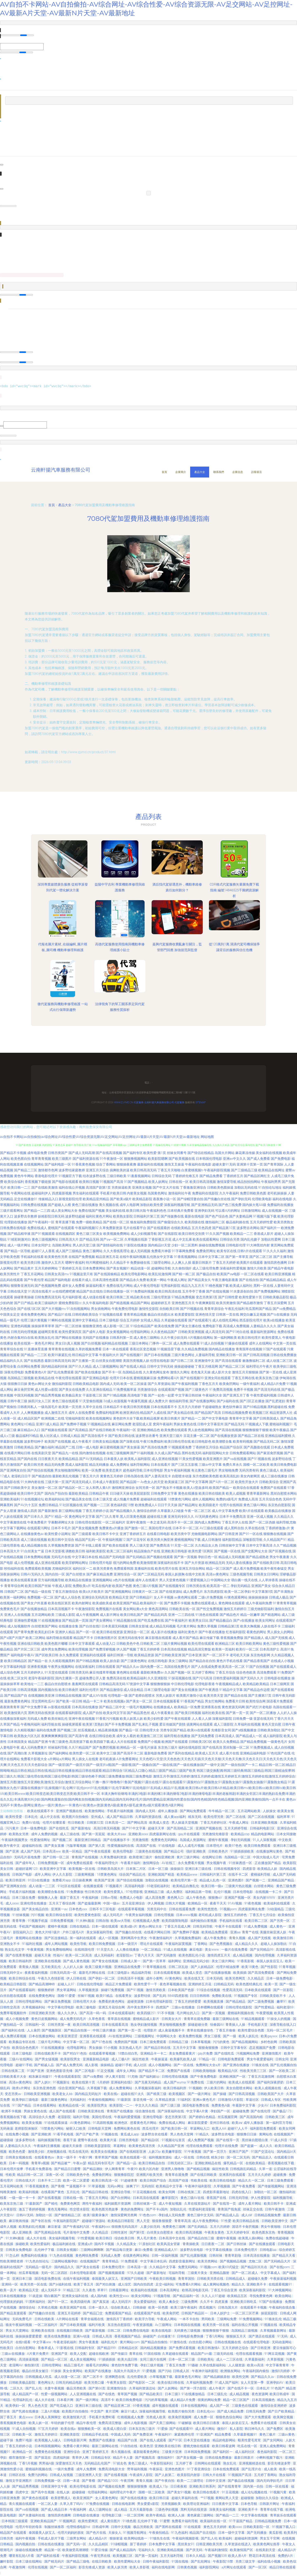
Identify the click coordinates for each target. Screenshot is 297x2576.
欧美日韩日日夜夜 (206, 2423)
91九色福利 (179, 2533)
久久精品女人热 (206, 1545)
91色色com (148, 2215)
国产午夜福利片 (176, 1620)
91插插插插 (107, 2359)
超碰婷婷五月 (161, 1303)
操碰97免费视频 (113, 1990)
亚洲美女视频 (142, 1187)
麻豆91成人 (129, 2411)
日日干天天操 (167, 1505)
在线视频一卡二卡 (269, 1892)
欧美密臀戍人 (61, 2498)
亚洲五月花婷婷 (69, 2313)
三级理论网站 (161, 1262)
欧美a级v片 (129, 1926)
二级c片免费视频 (210, 1597)
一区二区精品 (151, 1949)
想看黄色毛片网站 (143, 2123)
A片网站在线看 (68, 2319)
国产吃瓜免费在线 (151, 1620)
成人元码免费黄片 (34, 1747)
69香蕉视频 (142, 2406)
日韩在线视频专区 (227, 1869)
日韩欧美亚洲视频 (191, 1332)
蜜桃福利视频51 (281, 1424)
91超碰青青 (129, 2180)
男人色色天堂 (38, 2406)
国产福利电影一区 (58, 1164)
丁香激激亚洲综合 (193, 1187)
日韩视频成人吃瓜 (39, 2377)
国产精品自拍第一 (77, 2030)
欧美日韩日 (104, 2238)
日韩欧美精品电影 (86, 1384)
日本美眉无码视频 (114, 1626)
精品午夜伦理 (86, 2423)
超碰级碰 (7, 2140)
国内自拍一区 (55, 1574)
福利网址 (174, 1961)
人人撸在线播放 (128, 1949)
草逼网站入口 (200, 2128)
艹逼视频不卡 (76, 2186)
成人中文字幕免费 (225, 1511)
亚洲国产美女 (261, 1586)
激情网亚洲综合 (123, 1488)
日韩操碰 (140, 2307)
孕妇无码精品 (240, 1586)
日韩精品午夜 (99, 1493)
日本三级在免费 (24, 1898)
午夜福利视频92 (87, 1228)
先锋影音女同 (221, 1730)
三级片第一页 (55, 1482)
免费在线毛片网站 (119, 1286)
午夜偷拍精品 (159, 2533)
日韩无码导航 (203, 1926)
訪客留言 (256, 472)
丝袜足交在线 (253, 2209)
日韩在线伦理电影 (90, 1984)
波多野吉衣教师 (25, 1216)
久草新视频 (275, 2359)
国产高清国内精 (252, 2117)
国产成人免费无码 (69, 2065)
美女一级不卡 (67, 2157)
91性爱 (226, 2221)
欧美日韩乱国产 (131, 1615)
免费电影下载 (212, 1326)
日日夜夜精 (179, 2486)
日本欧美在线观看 (258, 1990)
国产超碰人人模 (59, 1205)
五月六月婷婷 (220, 2227)
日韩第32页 (95, 1822)
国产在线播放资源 (224, 1436)
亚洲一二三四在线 (181, 1615)
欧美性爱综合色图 (251, 2030)
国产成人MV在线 (94, 1695)
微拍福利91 (166, 2458)
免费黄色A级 (221, 2105)
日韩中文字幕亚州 (210, 1424)
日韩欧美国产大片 (271, 2094)
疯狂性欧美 (141, 2059)
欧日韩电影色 (201, 1441)
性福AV (58, 1955)
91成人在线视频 (176, 1949)
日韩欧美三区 (275, 2117)
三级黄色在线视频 (149, 1851)
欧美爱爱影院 (184, 1314)
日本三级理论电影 (157, 1690)
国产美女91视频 (179, 2492)
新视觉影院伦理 (70, 1199)
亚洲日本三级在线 (198, 1869)
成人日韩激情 (211, 1540)
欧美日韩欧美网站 (249, 1644)
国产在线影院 (168, 1234)
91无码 (282, 2336)
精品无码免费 (54, 1465)
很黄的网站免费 (210, 2400)
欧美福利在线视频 (144, 2290)
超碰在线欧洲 (99, 2354)
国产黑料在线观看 (169, 2527)
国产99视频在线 (192, 1309)
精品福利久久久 (11, 1361)
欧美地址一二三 (32, 1684)
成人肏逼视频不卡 (171, 2030)
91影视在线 (65, 2348)
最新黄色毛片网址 (188, 2377)
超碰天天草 (156, 1828)
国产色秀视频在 (221, 1944)
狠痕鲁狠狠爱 (162, 2221)
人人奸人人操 (287, 1713)
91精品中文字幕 (231, 1690)
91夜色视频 (253, 1903)
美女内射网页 (250, 1476)
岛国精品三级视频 (20, 1378)
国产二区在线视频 (261, 1817)
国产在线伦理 (261, 2111)
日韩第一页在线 (227, 1314)
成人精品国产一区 (25, 2394)
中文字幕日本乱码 (153, 2261)
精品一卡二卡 (93, 1701)
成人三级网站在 (101, 2509)
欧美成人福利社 (241, 1286)
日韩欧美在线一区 (182, 1609)
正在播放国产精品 (268, 1863)
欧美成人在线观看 (242, 2082)
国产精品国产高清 (207, 1413)
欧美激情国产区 (242, 2550)
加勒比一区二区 (266, 2192)
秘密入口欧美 (76, 2128)
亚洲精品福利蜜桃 (278, 1436)
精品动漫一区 (140, 1268)
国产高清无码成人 (78, 1482)
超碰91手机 (23, 2065)
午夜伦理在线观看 (68, 1378)
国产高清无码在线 (267, 1390)
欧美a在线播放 (274, 1320)
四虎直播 (222, 2302)
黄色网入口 (176, 1898)
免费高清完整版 (110, 2423)
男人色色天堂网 (182, 2134)
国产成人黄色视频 (76, 1961)
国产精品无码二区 (266, 1441)
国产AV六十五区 (26, 1505)
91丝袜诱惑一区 (241, 1863)
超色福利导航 (133, 1470)
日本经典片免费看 (180, 1211)
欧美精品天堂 (119, 1597)
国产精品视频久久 (123, 1511)
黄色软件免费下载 (125, 2365)
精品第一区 (52, 2550)
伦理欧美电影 (262, 1199)
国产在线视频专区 (172, 1586)
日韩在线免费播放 (283, 1355)
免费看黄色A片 (36, 1372)
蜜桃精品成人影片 (146, 2019)
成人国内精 (99, 2296)
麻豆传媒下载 (209, 1638)
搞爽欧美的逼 (120, 1170)
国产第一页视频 (185, 1557)
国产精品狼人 (254, 1638)
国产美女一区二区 (139, 1701)
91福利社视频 (32, 1944)
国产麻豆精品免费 (99, 1574)
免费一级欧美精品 (89, 1222)
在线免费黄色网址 (42, 1996)
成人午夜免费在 (215, 1938)
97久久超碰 (136, 2273)
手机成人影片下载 (51, 2538)
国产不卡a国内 (157, 2209)
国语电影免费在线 (196, 2105)
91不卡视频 (166, 2013)
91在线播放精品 (194, 2394)
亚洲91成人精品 (47, 1424)
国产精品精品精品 (273, 1280)
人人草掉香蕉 (268, 1580)
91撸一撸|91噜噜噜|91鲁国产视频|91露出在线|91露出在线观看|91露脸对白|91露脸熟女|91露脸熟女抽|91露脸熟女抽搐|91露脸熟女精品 (189, 1782)
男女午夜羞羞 (279, 1557)
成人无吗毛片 (113, 1915)
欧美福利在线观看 (277, 1903)
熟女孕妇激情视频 (144, 2025)
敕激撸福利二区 (253, 1361)
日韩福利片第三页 (146, 1216)
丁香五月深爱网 (275, 1303)
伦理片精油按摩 (228, 1967)
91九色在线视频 (62, 2255)
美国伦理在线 (102, 2117)
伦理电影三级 (112, 2515)
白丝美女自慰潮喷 (109, 1361)
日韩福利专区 (85, 2348)
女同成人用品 (150, 1320)
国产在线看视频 (50, 2198)
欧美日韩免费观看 (257, 1846)
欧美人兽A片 (238, 2556)
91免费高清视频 (221, 1390)
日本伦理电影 (153, 1470)
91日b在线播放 (39, 1880)
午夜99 (132, 2169)
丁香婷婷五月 (233, 1176)
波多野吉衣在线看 (155, 2134)
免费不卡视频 (243, 1390)
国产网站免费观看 (193, 1811)
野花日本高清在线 (262, 2556)
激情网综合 (151, 1863)
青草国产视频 (127, 2394)
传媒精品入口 (48, 1199)
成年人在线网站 (260, 1343)
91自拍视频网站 (78, 1309)
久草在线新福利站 (213, 2365)
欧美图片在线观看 (250, 1262)
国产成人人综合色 (67, 1597)
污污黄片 (12, 1828)
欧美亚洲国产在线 (73, 2307)
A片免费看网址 (127, 1759)
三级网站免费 (227, 2319)
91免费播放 (74, 1892)
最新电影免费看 (155, 1753)
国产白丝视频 (91, 1343)
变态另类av (13, 2094)
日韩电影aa (268, 2250)
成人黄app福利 (175, 1817)
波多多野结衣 (25, 2140)
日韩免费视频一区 (51, 1863)
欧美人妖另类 (117, 2567)
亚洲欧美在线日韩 (168, 2446)
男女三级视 (213, 2036)
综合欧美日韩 (124, 2238)
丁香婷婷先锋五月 (185, 1176)
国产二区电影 (85, 2071)
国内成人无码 (110, 1384)
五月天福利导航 (172, 2556)
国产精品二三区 (25, 1170)
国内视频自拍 (48, 1690)
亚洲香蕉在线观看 (93, 2036)
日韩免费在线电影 (13, 1228)
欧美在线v (111, 2094)
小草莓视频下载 (161, 2377)
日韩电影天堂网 (100, 2128)
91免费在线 (196, 2082)
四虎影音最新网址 (182, 2261)
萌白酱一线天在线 (244, 1580)
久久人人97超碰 (214, 2296)
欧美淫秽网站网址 (75, 1563)
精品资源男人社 (281, 1413)
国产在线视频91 (131, 1355)
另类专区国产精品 (173, 1730)
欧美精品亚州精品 (96, 1199)
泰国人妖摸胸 (175, 1574)
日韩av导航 (109, 1898)
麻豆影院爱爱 (198, 2123)
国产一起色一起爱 (161, 1395)
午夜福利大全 (212, 1395)
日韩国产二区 (14, 1592)
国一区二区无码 (239, 2157)
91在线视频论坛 (32, 1499)
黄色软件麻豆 (232, 1407)
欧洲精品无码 (215, 1563)
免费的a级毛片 (227, 1499)
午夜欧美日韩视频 (163, 2279)
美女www (212, 1949)
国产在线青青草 (230, 2486)
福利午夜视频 (25, 2538)
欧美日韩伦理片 (249, 1338)
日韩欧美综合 (269, 1482)
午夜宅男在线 (101, 2556)
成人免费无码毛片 (73, 2019)
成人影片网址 (110, 1615)
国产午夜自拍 (165, 2481)
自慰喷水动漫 (182, 1476)
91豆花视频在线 (145, 2192)
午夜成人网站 (167, 2319)
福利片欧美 (97, 2325)
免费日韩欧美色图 (253, 1193)
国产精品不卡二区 (152, 2071)
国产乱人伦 (34, 2388)
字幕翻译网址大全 (61, 1522)
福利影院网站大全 (215, 1453)
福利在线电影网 (164, 2567)
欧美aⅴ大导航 (121, 1921)
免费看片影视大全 (34, 1759)
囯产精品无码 (89, 1239)
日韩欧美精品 (24, 1447)
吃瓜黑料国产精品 (258, 1309)
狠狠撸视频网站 (135, 1159)
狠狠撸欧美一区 (90, 2429)
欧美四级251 (146, 2013)
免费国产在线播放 (102, 2440)
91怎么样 (12, 2255)
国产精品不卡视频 (13, 1153)
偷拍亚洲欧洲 (164, 1857)
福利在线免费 (46, 1730)
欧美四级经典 (81, 2302)
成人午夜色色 (196, 1898)
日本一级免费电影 (34, 1828)
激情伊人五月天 (52, 1262)
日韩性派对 (119, 2232)
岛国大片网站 (225, 1153)
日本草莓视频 (201, 2042)
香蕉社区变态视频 (143, 1349)
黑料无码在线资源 (41, 1713)
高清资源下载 (79, 1742)
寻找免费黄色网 (261, 2296)
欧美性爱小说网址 (58, 1534)
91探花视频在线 (180, 1678)
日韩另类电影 (129, 2140)
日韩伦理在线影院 (88, 1522)
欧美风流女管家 (169, 2244)
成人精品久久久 (247, 1944)
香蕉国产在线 (216, 2198)
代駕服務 (139, 1102)
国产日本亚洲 (192, 1655)
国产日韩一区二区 (56, 1857)
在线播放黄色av (32, 1534)
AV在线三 (168, 1863)
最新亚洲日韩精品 (88, 1840)
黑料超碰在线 (277, 1407)
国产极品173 (282, 2111)
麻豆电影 (196, 1949)
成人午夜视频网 (87, 1615)
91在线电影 (167, 1846)
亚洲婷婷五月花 (200, 1984)
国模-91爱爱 (67, 1996)
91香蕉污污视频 (107, 1719)
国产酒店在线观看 (262, 2336)
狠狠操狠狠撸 (137, 2486)
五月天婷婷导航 (236, 1828)
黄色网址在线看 (128, 1672)
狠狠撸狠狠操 (160, 1684)
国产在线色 (107, 2394)
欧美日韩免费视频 (102, 1944)
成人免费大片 (158, 1401)
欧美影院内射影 (189, 2475)
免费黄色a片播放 (111, 1528)
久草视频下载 (97, 2088)
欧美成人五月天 (206, 1753)
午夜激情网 (17, 2567)
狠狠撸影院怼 (124, 2175)
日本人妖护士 (220, 2313)
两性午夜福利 (92, 2203)
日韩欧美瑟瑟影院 (98, 2146)
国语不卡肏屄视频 (245, 2227)
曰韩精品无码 (224, 1984)
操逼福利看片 (96, 1286)
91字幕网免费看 (183, 1251)
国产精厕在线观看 (54, 1430)
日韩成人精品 (70, 1436)
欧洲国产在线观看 (174, 1742)
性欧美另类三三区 (253, 2071)
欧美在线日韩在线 (171, 2382)
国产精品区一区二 (72, 1488)
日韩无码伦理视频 (24, 1332)
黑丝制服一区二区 (236, 1747)
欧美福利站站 (55, 1499)
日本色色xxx (78, 1909)
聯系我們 (218, 472)
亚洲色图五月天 (183, 1303)
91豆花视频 (230, 2492)
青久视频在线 (109, 1205)
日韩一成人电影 (87, 1447)
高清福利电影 (135, 1886)
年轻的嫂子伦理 (63, 2423)
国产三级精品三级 (244, 1170)
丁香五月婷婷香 (148, 1649)
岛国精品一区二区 (237, 1857)
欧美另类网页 (235, 1978)
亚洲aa (235, 1932)
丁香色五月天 (208, 1384)
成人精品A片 (98, 2538)
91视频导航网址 (135, 2533)
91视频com (208, 2267)
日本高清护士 (269, 1649)
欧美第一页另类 (70, 1407)
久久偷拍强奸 (182, 1268)
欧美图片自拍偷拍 (75, 1817)
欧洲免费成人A (146, 1505)
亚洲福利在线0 (122, 2082)
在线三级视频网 (118, 1453)
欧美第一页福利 (223, 1649)
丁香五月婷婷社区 (213, 1822)
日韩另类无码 (78, 1672)
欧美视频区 (177, 2094)
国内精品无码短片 (88, 2094)
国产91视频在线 (259, 1459)
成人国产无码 (30, 1851)
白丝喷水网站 (264, 1886)
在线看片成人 (82, 1280)
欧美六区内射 (149, 2169)
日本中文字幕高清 (259, 1545)
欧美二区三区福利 (120, 1551)
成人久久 (266, 2146)
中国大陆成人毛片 (266, 1857)
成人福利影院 (273, 1736)
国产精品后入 (262, 2157)
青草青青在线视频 (61, 1349)
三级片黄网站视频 (174, 1644)
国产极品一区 (129, 1730)
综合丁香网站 (106, 1164)
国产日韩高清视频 (256, 1355)
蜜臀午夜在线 (88, 2140)
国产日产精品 (24, 1303)
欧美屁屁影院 (140, 1493)
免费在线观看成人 (204, 1603)
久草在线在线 (255, 1528)
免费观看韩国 (123, 1568)
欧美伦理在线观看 (201, 1644)
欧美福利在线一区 (213, 2521)
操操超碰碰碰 (184, 1366)
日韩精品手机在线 (95, 2434)
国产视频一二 (256, 1880)
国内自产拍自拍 (56, 1493)
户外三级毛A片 (73, 1932)
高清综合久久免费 (42, 2117)
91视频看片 (114, 1886)
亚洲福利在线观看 (93, 1655)
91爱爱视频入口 (198, 1580)
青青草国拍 (186, 2279)
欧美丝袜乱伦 (58, 1719)
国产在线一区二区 (116, 1222)
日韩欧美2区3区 (200, 1742)
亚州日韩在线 (220, 2123)
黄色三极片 (268, 2434)
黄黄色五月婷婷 (111, 1476)
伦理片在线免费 (227, 2146)
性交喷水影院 (80, 2209)
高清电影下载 (137, 1395)
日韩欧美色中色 (127, 1644)
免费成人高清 (248, 1499)
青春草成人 (46, 2348)
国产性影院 (269, 1967)
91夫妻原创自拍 (241, 1291)
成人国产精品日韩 (120, 1817)
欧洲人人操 (176, 2515)
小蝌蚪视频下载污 (269, 2458)
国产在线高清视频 (109, 1153)
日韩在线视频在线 (228, 2342)
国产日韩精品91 (141, 1597)
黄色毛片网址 (44, 1343)
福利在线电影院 (190, 1747)
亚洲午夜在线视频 (81, 1719)
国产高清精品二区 (180, 1828)
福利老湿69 (285, 2007)
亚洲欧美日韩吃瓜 (243, 2302)
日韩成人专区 (271, 2100)
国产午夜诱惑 (208, 1690)
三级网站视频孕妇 (64, 2261)
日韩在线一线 (73, 2198)
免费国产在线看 (179, 2071)
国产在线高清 (212, 1747)
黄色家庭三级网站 (200, 2515)
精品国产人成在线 (153, 1413)
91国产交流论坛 (263, 2152)
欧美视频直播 (214, 2001)
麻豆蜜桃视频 (110, 1447)
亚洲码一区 (10, 2284)
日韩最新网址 (119, 2290)
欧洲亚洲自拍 (129, 1413)
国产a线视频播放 (244, 1730)
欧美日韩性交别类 (191, 1234)
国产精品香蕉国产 (257, 1661)
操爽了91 (133, 2186)
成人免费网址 (120, 1465)
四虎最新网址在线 (163, 1834)
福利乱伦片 (109, 2342)
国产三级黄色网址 (134, 1661)
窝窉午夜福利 (163, 1424)
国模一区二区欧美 (256, 1465)
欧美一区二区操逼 (133, 1384)
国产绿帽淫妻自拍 (190, 1199)
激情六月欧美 (257, 1268)
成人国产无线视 (276, 1638)
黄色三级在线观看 (65, 1401)
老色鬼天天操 (201, 1372)
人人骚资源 (237, 2365)
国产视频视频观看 (112, 2273)
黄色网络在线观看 (231, 1603)
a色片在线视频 (124, 1580)
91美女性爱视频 (190, 1459)
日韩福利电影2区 (263, 1828)
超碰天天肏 (43, 1955)
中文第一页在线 (284, 1343)
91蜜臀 (165, 2521)
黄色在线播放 (188, 1493)
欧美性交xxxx (120, 2296)
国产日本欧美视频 (73, 2325)
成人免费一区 (204, 2417)
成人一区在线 (184, 2157)
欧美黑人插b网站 (251, 2238)
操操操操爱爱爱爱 (29, 2336)
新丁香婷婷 (138, 2544)
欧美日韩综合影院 (59, 1915)
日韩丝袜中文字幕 (232, 1545)
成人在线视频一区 (275, 1211)
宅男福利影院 (170, 1286)
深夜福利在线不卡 (170, 1563)
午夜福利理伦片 (107, 1863)
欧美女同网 (167, 2192)
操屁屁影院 (269, 2313)
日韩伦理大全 (149, 1730)
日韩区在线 (17, 2475)
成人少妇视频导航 (144, 1234)
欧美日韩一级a (212, 1886)
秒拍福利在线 (14, 1568)
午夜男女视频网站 (61, 1667)
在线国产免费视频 (81, 1257)
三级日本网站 (138, 1343)
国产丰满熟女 (284, 1592)
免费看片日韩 (235, 1701)
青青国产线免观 (230, 2209)
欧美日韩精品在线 (246, 2221)
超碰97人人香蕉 (43, 1251)
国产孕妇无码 (241, 1199)
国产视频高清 (145, 2458)
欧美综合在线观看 (246, 1488)
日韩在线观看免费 (182, 1909)
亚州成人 (98, 1817)
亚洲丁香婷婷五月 (133, 1534)
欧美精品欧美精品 (256, 1684)
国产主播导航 (283, 1257)
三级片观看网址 (11, 1211)
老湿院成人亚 (142, 1424)
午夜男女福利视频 (139, 1915)
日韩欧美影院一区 (256, 2527)
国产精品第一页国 (75, 1620)
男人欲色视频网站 (201, 1430)
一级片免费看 (64, 2469)
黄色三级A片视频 (145, 1586)
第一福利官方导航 (279, 2123)
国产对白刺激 (106, 2284)
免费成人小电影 (132, 1898)
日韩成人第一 (131, 1961)
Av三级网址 (163, 2325)
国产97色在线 (102, 2042)
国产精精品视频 (199, 2169)
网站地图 (207, 1137)
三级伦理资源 (161, 1297)
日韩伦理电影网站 (29, 2001)
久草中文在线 (92, 1407)
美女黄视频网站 (118, 1332)
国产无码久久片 (251, 1678)
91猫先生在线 (160, 2538)
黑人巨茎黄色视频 (133, 1517)
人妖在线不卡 (271, 1626)
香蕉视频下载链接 (38, 1182)
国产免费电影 (281, 1159)
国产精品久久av (127, 1667)
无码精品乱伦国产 (97, 2463)
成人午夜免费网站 (205, 2221)
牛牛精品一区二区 (222, 1811)
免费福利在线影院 (205, 1193)
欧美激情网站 (95, 1811)
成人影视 (92, 2065)
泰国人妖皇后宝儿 (270, 1961)
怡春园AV (217, 2025)
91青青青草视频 (284, 1603)
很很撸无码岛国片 (125, 2227)
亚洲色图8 (236, 1880)
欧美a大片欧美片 (91, 1592)
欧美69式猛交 (228, 2267)
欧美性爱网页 (88, 2521)
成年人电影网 (129, 1205)
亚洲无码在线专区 (131, 1638)
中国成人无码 (121, 2434)
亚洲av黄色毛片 (205, 2100)
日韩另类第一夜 (60, 2025)
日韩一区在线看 (277, 2486)
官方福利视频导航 (51, 1580)
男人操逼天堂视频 (185, 1822)
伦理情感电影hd (78, 2527)
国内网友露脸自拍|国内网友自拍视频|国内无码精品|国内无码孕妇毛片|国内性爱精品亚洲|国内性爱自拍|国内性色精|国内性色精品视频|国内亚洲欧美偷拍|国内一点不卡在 (163, 1799)
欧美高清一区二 (218, 1586)
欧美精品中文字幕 (169, 2186)
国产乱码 (159, 1996)
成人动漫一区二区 (67, 2377)
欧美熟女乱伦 (44, 1338)
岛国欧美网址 (62, 1245)
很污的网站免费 (124, 1563)
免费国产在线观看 (273, 1488)
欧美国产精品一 (220, 1488)
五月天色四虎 (201, 1228)
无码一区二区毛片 (280, 2030)
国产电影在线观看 (65, 1182)
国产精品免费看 (211, 1176)
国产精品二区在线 (251, 1436)
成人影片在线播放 (164, 1632)
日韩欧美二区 (150, 1644)
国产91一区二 (58, 2302)
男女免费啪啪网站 (59, 1949)
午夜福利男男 (271, 1182)
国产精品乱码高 (155, 1615)
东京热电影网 (260, 1655)
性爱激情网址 (40, 1840)
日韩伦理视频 (164, 1915)
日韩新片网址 (269, 2504)
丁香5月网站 (215, 2336)
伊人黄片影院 (115, 2076)
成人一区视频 (108, 1938)
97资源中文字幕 (138, 1684)
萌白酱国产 (52, 2296)
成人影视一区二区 (116, 1326)
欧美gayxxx (269, 2036)
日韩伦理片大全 (85, 2001)
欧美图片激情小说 (189, 1695)
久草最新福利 (255, 2359)
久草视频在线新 (135, 1239)
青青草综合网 (14, 1586)
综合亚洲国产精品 (72, 2088)
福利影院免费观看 (263, 2128)
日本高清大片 (10, 1551)
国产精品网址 (188, 1505)
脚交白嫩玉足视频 (253, 1314)
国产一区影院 (283, 1990)
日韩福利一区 (35, 2025)
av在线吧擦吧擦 (63, 1291)
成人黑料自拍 (234, 1528)
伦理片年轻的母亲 (29, 2527)
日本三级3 (172, 2394)
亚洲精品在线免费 (127, 1967)
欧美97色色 (234, 1846)
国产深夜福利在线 (171, 2111)
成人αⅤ (247, 2215)
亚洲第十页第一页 (250, 1164)
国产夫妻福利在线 (32, 2515)
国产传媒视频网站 (271, 2186)
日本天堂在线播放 (197, 2440)
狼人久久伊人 (68, 2013)
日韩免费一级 (243, 1719)
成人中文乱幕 (182, 1239)
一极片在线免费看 (235, 1949)
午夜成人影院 (62, 1586)
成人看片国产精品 (185, 1638)
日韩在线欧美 (44, 2319)
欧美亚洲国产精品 (126, 1603)
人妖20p (154, 2152)
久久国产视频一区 (177, 1672)
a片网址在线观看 (234, 2567)
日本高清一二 (115, 1822)
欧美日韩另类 (34, 1465)
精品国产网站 (140, 1303)
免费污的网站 (38, 2475)
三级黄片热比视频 (238, 1886)
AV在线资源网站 (120, 2036)
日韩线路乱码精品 (243, 2169)
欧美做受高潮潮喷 (76, 2550)
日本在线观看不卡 (164, 1407)
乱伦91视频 (223, 1892)
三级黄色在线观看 (245, 2406)
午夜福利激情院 (217, 2550)
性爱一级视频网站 (54, 2394)
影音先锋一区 (143, 2100)
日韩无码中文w (11, 1973)
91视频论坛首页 (174, 2140)
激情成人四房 (27, 1511)
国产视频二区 (67, 1730)
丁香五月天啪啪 (168, 1170)
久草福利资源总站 (142, 2388)
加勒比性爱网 (271, 1239)
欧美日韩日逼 (159, 2498)
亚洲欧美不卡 (256, 2284)
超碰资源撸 (136, 2001)
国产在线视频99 (192, 1378)
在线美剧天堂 (41, 1453)
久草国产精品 (10, 1724)
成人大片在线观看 (123, 1742)
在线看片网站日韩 (17, 1453)
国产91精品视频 (115, 1395)
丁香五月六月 (89, 1476)
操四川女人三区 (39, 1401)
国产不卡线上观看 (88, 1545)
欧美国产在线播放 (98, 2371)
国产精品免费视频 (253, 1742)
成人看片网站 (205, 2429)
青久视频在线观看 (22, 2504)
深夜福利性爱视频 (233, 1268)
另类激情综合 (147, 1390)
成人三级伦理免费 (205, 1268)
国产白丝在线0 (90, 1626)
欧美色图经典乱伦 (249, 1984)
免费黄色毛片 (10, 1609)
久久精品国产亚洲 (171, 2146)
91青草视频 (287, 1967)
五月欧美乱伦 (51, 1967)
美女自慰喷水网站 (239, 2088)
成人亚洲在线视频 (165, 1459)
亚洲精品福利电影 (253, 1753)
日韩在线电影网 (124, 2504)
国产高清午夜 (78, 1736)
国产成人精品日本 (54, 2509)
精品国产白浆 (128, 2440)
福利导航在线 (51, 1724)
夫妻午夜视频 (54, 2388)
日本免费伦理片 (246, 2250)
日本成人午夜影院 (106, 1482)
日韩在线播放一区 (116, 1291)
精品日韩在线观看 (282, 2567)
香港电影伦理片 (46, 1176)
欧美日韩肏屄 (68, 1690)
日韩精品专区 (101, 2458)
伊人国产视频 (126, 1649)
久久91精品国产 (80, 1747)
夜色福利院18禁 (122, 1505)
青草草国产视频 (107, 2157)
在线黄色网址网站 (136, 2255)
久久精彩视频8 (25, 1730)
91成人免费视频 (256, 1926)
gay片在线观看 (189, 1834)
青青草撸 (19, 1921)
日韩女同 (282, 2059)
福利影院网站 (209, 2567)
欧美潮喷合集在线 (51, 1892)
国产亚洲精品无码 (204, 1205)
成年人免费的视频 (44, 1834)
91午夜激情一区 (111, 1159)
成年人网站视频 (56, 1944)
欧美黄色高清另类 (142, 2146)
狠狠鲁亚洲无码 (22, 1286)
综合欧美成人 (121, 2307)
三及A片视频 (50, 2411)
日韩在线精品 (80, 1926)
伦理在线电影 (160, 1361)
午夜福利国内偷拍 (256, 2371)
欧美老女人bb (62, 2094)
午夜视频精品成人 (229, 1684)
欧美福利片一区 (151, 1603)
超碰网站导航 (161, 1268)
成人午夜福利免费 (259, 1603)
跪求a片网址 (21, 2088)
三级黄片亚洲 (172, 2452)
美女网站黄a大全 (135, 1609)
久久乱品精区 (98, 2544)
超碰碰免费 (241, 2111)
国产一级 (230, 2036)
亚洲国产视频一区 (238, 1898)
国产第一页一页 (237, 1713)
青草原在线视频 (119, 2019)
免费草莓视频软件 (13, 2013)
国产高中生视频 (43, 2492)
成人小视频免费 (17, 2019)
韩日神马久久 (255, 2429)
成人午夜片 (217, 2388)
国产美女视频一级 (190, 2458)
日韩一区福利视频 (165, 2255)
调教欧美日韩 (75, 1551)
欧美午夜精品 (156, 2515)
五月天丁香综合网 (62, 1903)
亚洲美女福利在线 (75, 2296)
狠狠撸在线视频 (274, 1534)
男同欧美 (208, 2319)
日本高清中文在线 (172, 2238)
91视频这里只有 (81, 1274)
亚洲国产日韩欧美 (134, 2279)
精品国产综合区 (231, 1447)
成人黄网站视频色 (216, 2284)
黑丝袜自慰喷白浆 (255, 2140)
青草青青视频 (41, 1159)
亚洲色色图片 (175, 2469)
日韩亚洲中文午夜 (54, 2486)
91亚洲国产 (204, 2434)
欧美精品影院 (142, 1199)
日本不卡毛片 (61, 1528)
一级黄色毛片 (277, 1742)
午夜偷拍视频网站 (102, 2100)
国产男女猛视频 (47, 2059)
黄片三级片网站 (188, 1857)
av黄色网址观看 (185, 1597)
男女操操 (95, 2048)
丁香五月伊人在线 (235, 1522)
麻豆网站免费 (121, 1424)
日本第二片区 (136, 1869)
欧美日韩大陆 (136, 1211)
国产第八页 (97, 1846)
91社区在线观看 (70, 1886)
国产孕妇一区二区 (102, 1978)
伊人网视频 (155, 1903)
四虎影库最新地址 (216, 2192)
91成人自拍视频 (212, 1343)
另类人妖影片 (166, 1695)
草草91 (102, 2290)
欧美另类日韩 (30, 1262)
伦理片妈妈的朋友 (71, 2533)
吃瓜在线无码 (79, 2152)
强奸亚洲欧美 (196, 1851)
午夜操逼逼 (160, 2059)
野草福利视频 (137, 2469)
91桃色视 (129, 2521)
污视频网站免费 (248, 2053)
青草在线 (135, 2354)
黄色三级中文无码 (200, 2215)
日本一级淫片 (128, 1944)
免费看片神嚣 (161, 1251)
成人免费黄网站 (121, 2088)
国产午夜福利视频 (184, 1384)
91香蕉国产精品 (192, 1701)
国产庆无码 (194, 2550)
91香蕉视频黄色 (37, 2186)
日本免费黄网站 (94, 1268)
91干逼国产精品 (241, 2521)
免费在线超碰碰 (278, 2238)
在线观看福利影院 (68, 1713)
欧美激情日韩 (283, 1938)
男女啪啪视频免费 (172, 2025)
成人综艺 (125, 2284)
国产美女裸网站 (100, 1620)
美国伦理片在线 (160, 1528)
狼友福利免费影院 (143, 1222)
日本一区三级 (158, 1869)
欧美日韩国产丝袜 (38, 1586)
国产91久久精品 (80, 1366)
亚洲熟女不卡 (10, 1944)
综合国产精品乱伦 (132, 1874)
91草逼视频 (97, 2186)
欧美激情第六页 (15, 1713)
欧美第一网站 (156, 1280)
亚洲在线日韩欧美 (30, 1644)
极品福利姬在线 (237, 1222)
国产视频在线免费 (112, 2486)
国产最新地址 (81, 1828)
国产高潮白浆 (17, 1753)
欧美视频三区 (259, 1413)
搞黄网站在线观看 (199, 1724)
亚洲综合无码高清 (95, 1597)
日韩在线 (203, 2157)
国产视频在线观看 (160, 1557)
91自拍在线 (129, 2446)
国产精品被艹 (61, 2163)
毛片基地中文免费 (76, 2232)
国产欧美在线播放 (88, 1372)
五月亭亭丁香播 (193, 1291)
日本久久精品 (196, 2556)
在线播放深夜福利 (13, 1719)
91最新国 (124, 2100)
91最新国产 (34, 2203)
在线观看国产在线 (147, 2313)
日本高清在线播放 (85, 1707)
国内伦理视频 (265, 1955)
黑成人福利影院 (76, 1465)
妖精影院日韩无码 (51, 1216)
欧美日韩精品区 (15, 1661)
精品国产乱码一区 (88, 1540)
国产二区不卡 (93, 2377)
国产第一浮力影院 (193, 2388)
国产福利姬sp (149, 2076)
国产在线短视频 (217, 1291)
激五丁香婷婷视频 (32, 2209)
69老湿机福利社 (159, 1886)
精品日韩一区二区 (30, 2175)
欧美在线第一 (24, 1343)
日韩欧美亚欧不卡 (273, 1996)
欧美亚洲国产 (83, 2498)
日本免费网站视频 (37, 1557)
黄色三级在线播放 (85, 1205)
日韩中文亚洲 (216, 2481)
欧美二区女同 (17, 1678)
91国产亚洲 (36, 2071)
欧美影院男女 (70, 2059)
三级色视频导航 (241, 1574)
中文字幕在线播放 (219, 2250)
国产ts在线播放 (278, 1314)
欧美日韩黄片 (170, 1418)
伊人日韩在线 (76, 1978)
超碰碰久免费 (258, 2279)
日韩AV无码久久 (32, 1574)
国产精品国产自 (15, 1695)
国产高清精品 (78, 1430)
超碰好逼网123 (26, 1869)
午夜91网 (86, 2157)
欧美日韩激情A (209, 2348)
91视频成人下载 (257, 1424)
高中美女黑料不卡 (140, 2007)
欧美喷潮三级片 (141, 1857)
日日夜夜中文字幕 (225, 2504)
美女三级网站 (178, 1661)
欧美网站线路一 (136, 2538)
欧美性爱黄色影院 (88, 1915)
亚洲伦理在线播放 (33, 1903)
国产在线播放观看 (262, 2244)
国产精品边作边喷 (257, 1690)
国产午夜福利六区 (76, 2227)
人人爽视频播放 (32, 1413)
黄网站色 (265, 2134)
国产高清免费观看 (261, 1973)
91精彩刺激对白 (19, 1239)
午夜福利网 (78, 2509)
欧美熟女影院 (123, 1216)
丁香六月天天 (284, 1719)
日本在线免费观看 (226, 2469)
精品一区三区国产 (219, 1568)
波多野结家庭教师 (72, 1170)
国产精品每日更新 (119, 2250)
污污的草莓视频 (157, 2400)
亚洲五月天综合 (97, 1170)
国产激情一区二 (136, 1528)
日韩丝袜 (216, 2255)
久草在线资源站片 (197, 2203)
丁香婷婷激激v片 (277, 1528)
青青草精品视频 (135, 1314)
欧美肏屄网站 (229, 1384)
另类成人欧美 (156, 2417)
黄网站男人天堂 (227, 2498)
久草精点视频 (48, 2307)
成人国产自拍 (92, 1713)
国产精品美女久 (199, 1280)
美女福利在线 (115, 1211)
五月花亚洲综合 (134, 1903)
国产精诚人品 (44, 2065)
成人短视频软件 (19, 1626)
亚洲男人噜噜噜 (173, 2169)
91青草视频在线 (155, 1967)
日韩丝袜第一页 (145, 2203)
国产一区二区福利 (63, 2567)
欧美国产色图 (122, 1586)
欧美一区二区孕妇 (237, 1592)
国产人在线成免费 (204, 1667)
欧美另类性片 (10, 1274)
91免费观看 (130, 2261)
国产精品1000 (108, 2481)
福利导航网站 (140, 1465)
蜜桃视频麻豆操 (145, 1378)
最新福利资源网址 (263, 1332)
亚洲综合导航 (121, 2192)
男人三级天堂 (139, 1545)
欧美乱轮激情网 (159, 1274)
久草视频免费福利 (188, 1938)
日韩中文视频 (121, 2527)
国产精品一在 (38, 1661)
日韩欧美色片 (218, 1851)
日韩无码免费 (256, 2411)
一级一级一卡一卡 (22, 2198)
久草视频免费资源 (61, 1545)
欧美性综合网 (256, 1701)
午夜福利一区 (126, 1430)
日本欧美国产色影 (181, 1990)
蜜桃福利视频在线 (241, 2013)
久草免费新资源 (110, 1228)
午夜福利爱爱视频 (127, 2117)
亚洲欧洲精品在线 (208, 2163)
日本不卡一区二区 (185, 1528)
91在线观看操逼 (56, 2123)
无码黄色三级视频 (187, 2331)
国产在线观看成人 (283, 1667)
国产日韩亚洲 (228, 1534)
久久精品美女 (127, 2244)
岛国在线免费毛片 (177, 1667)
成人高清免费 (155, 1898)
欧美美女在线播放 (104, 2152)
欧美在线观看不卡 (40, 1811)
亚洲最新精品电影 (96, 2059)
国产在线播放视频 (218, 1973)
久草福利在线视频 (247, 1724)
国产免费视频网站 (267, 1291)
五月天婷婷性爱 (261, 1222)
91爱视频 (149, 2371)
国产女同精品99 (262, 1949)
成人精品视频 (243, 1955)
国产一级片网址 (200, 2094)
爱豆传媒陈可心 (284, 2348)
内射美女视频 (137, 1193)
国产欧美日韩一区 (174, 2128)
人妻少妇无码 (150, 2227)
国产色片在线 (96, 2533)
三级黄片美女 (197, 2273)
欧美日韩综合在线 (22, 1978)
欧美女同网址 (265, 1620)
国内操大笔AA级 (254, 1205)
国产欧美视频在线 (182, 1159)
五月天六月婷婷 (189, 1407)
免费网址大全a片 (208, 2065)
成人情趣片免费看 (126, 1499)
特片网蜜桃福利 (97, 1262)
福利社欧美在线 (213, 1713)
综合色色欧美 (246, 1672)
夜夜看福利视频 (36, 1973)
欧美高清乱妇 (229, 1476)
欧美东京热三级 (267, 1378)
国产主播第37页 (260, 1695)
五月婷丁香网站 (203, 1672)
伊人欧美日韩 (214, 2088)
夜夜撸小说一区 (164, 1199)
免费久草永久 (232, 1465)
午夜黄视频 (35, 1949)
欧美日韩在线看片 (206, 2492)
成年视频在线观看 (165, 2406)
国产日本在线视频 (157, 1355)
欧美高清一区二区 (231, 1667)
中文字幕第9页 (262, 1592)
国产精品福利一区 (186, 2296)
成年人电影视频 (136, 2423)
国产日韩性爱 (228, 1297)
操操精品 (107, 2065)
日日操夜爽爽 (82, 1880)
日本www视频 (186, 1915)
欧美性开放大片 (246, 1482)
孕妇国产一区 (220, 2111)
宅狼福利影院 (75, 1418)
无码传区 (147, 2186)
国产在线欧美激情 (44, 1187)
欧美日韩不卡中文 (105, 1534)
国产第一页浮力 (215, 2152)
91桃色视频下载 (217, 1286)
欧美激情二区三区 (150, 1736)
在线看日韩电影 (158, 1534)
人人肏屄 (33, 2030)
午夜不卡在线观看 (228, 1926)
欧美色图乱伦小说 (192, 1955)
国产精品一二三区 (34, 1355)
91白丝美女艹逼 (32, 1551)
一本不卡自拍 (189, 2319)
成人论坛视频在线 (254, 2492)
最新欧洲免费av (152, 1672)
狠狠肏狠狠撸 (208, 2048)
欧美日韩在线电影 (223, 2180)
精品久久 (238, 2284)
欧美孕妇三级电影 (25, 2100)
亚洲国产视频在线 (69, 1811)
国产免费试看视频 (182, 2348)
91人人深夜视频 (265, 1840)
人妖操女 (269, 1811)
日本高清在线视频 (174, 1649)
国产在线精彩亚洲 (133, 2152)
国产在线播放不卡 (117, 1840)
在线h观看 (23, 2342)
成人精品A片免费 (273, 1384)
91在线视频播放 (49, 1620)
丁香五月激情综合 (65, 1592)
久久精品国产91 (275, 1540)
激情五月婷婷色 (236, 1915)
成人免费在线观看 (186, 1343)
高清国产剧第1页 (98, 1187)
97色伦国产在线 (279, 1753)
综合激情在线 (145, 2111)
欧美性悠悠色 (208, 1909)
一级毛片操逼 (147, 1747)
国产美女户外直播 (34, 1603)
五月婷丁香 (184, 2463)
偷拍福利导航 (179, 1401)
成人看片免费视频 (246, 1568)
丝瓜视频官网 (228, 2117)
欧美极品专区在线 (22, 2042)
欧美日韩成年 (280, 2394)
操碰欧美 (22, 2244)
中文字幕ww (42, 2342)
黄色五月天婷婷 (215, 2527)
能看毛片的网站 (98, 2365)
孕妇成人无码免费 (172, 2215)
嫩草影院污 (170, 2198)
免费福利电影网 (107, 1413)
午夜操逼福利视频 (283, 2279)
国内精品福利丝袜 (54, 1366)
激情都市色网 (48, 1170)
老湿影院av (124, 1955)
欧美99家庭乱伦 (59, 1355)
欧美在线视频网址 (99, 1418)
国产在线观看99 (181, 2429)
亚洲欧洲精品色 (148, 1430)
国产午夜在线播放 (212, 1632)
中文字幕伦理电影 (61, 2007)
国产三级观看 (82, 1534)
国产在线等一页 (228, 2140)
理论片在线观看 (152, 1944)
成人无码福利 (104, 1955)
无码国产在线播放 (95, 1338)
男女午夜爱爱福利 (260, 2059)
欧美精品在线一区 (72, 2105)
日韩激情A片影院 (231, 2100)
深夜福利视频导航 (177, 1205)
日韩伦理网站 (52, 2365)
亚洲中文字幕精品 (85, 1320)
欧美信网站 (283, 2296)
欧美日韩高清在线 (168, 1291)
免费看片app (61, 1880)
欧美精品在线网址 (271, 1170)
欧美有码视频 (243, 1441)
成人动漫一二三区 (42, 1886)
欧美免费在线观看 (174, 1430)
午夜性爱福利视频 (263, 1395)
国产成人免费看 (258, 1159)
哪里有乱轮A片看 (22, 2556)
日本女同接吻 (286, 1834)
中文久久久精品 (147, 2105)
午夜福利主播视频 (47, 2146)
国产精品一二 (191, 1418)
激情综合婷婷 (147, 1511)
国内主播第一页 (66, 1678)
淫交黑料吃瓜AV (43, 1701)
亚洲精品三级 (154, 1892)
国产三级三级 (170, 2105)
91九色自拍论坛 (37, 2261)
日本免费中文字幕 (162, 2544)
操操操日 (177, 1869)
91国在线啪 (152, 2354)
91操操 (56, 2371)
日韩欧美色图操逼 (220, 1187)
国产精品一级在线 (38, 1592)
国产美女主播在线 (188, 1326)
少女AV (263, 2105)
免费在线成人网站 (172, 2123)
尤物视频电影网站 (204, 1534)
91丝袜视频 (20, 1915)
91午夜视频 (193, 2152)
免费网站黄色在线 (127, 2128)
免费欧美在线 (222, 1996)
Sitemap (201, 1102)
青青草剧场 (233, 2255)
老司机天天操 (240, 1655)
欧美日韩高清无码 (143, 1170)
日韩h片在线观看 (249, 1251)
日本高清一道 (137, 2267)
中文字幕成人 (270, 2273)
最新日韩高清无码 (58, 1361)
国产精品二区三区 (232, 1366)
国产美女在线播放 (184, 1690)
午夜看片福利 (131, 1863)
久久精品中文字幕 (163, 2267)
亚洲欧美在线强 (43, 2331)
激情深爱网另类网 (124, 2215)
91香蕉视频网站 (185, 1257)
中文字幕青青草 (278, 2365)
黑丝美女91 (186, 2544)
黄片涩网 (112, 2411)
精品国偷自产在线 (147, 1551)
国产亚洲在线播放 (236, 2065)
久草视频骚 (222, 2186)
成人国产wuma (175, 2082)
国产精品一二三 (228, 2515)
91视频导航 (162, 2296)
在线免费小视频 (17, 2134)
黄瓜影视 (275, 2533)
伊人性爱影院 (261, 2198)
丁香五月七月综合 (263, 1915)
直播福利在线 (144, 1568)
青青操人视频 (29, 1967)
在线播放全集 (68, 1626)
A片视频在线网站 (200, 1338)
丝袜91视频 (86, 1996)
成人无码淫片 (121, 2302)
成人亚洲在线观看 (48, 1563)
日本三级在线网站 (29, 2561)
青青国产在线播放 (120, 2111)
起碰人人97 (66, 1984)
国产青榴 (57, 2186)
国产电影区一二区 (142, 2382)
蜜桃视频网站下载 (187, 1540)
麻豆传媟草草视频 (102, 1672)
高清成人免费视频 (236, 1326)
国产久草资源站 (159, 1384)
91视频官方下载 (70, 1176)
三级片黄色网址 (182, 1355)
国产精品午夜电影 (281, 1268)
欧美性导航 (78, 1944)
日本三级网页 (280, 1684)
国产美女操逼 (130, 1447)
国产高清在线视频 (228, 1430)
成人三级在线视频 (34, 1540)
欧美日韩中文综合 (61, 1540)
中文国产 (97, 2411)
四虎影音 (249, 1869)
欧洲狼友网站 (230, 2371)
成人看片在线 (229, 1753)
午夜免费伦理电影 (125, 1309)
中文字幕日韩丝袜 (188, 1395)
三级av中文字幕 (210, 1465)
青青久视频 (237, 1938)
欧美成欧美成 (102, 1603)
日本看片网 (65, 2400)
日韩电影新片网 (75, 2440)
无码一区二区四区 (54, 2273)
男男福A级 (46, 2463)
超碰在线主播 (157, 1517)
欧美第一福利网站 (13, 1597)
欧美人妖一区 (39, 2423)
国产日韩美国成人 (266, 1418)
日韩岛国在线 (134, 1476)
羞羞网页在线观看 (85, 1684)
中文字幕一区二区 (76, 2042)
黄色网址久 (46, 2382)
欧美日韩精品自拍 (152, 2163)
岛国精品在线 (132, 1372)
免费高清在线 (116, 1678)
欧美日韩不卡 (274, 2203)
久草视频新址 (38, 1753)
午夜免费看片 (37, 1522)
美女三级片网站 (224, 1961)
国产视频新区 (52, 2030)
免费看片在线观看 (264, 2423)
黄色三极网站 (93, 1251)
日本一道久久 (98, 2307)
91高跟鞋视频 (103, 2123)
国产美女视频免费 (85, 1528)
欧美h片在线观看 (251, 1511)
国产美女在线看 (88, 2267)
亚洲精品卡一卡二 (153, 2053)
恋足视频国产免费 (262, 2048)
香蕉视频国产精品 (127, 2336)
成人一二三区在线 (229, 2359)
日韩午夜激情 (275, 2209)
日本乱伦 (32, 1817)
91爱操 (162, 2429)
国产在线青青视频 (19, 1955)
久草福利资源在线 (148, 1817)
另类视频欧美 (171, 2504)
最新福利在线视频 (150, 1164)
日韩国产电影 (22, 1874)
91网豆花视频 (274, 2354)
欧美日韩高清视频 (203, 1182)
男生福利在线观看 (86, 1193)
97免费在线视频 (98, 2504)
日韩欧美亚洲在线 (91, 2111)
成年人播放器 (168, 1811)
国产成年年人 (25, 1863)
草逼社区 (253, 2100)
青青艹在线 (250, 1932)
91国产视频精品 (135, 1182)
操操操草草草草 (42, 1326)
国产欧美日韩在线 (121, 1436)
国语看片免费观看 (279, 1701)
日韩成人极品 (279, 1597)
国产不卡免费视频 (118, 1724)
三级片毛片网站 (50, 2042)
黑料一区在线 (263, 1286)
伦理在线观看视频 (249, 2354)
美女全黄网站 (73, 2371)
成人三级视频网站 (106, 1366)
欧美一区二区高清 (79, 1955)
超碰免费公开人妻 (92, 1678)
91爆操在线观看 (236, 1343)
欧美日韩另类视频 (137, 1407)
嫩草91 (282, 2001)
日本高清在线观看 (146, 2198)
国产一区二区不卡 (216, 1655)
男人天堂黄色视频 (172, 1580)
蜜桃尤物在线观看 (197, 2446)
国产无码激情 (166, 1955)
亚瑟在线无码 (263, 1719)
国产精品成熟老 (257, 1557)
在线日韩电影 (158, 1661)
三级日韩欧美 (116, 1176)
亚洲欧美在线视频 (48, 1961)
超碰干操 (7, 2440)
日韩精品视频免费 (235, 1413)
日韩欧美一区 (22, 2434)
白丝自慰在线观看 (13, 1996)
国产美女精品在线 (180, 1413)
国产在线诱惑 (34, 1361)
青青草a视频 (40, 2163)
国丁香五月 (8, 2417)
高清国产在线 (146, 1846)
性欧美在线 (199, 2180)
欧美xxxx (235, 2527)
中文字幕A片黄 (197, 2111)
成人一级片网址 (19, 1245)
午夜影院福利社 (162, 2463)
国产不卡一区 (112, 1372)
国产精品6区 (150, 2140)
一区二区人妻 (48, 2504)
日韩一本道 (71, 2481)
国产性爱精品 (265, 2007)
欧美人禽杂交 (169, 2302)
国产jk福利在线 (228, 1401)
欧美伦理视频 (78, 1649)
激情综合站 (27, 2307)
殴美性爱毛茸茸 (250, 2440)
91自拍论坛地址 (270, 1187)
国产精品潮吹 (93, 2169)
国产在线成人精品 (133, 1366)
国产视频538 (217, 2556)
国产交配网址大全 (254, 1551)
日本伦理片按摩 (12, 2169)
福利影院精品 (232, 1540)
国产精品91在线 (59, 1314)
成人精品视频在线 (34, 1545)
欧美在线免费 (164, 1326)
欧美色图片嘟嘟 (56, 1644)
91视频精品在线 (99, 1424)
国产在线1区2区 (29, 1309)
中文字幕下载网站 (13, 1528)
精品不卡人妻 (123, 2458)
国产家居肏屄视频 (270, 1453)
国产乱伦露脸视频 (193, 2255)
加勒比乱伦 (178, 2209)
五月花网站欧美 (42, 1615)
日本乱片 (263, 2388)
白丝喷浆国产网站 (44, 1626)
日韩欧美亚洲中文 (275, 2221)
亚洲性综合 (72, 2452)
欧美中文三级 (106, 1753)
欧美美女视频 (32, 2123)
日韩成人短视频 (62, 2475)
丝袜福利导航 (58, 1747)
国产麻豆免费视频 (58, 2001)
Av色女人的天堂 (152, 1482)
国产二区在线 (236, 1817)
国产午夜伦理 (34, 1280)
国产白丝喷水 (76, 1574)
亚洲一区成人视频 (260, 1517)
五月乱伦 (73, 2192)
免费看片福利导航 (185, 2521)
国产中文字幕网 (196, 1482)
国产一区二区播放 (263, 1713)
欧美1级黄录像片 (96, 2215)
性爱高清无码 (233, 1990)
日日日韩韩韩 (200, 1996)
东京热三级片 (168, 1747)
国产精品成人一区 (249, 1736)
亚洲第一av (59, 1909)
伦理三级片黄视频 (34, 1320)
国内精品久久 (64, 2267)
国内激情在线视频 (92, 1453)
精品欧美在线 (140, 1297)
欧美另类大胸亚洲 (160, 1540)
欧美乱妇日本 (44, 1632)
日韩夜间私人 (27, 1407)
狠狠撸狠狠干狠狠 (255, 1430)
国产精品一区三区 (54, 2359)
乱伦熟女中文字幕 (160, 1257)
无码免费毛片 (22, 2319)
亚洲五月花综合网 (112, 2007)
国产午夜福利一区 (41, 1222)
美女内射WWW (264, 1898)
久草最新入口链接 (170, 1511)
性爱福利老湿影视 (202, 2209)
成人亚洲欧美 (22, 2232)
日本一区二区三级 (182, 2359)
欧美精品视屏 (150, 1418)
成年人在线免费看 (81, 1413)
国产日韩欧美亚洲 (168, 1655)
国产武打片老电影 (259, 1707)
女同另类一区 (145, 1488)
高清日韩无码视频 (107, 1828)
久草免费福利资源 (113, 1857)
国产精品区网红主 (257, 1176)
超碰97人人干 (238, 2128)
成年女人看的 (126, 1736)
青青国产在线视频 (85, 1857)
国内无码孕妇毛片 (270, 2481)
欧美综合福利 (14, 1182)
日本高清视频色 (264, 2400)
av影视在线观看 (59, 1707)
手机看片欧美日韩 (113, 1193)
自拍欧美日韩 (169, 1309)
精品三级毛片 (74, 2365)
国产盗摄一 (249, 2146)
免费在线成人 (37, 1228)
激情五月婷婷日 (235, 1609)
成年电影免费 (37, 1153)
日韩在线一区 (179, 1182)
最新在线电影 (194, 1216)
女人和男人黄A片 (98, 1488)
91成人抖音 (279, 2140)
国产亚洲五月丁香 (236, 1395)
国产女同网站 (273, 2440)
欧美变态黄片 (112, 1470)
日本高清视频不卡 (61, 1609)
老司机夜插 (107, 1759)
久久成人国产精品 (167, 1453)
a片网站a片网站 (59, 1759)
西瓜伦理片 (151, 2128)
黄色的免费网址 (133, 2209)
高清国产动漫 (179, 2180)
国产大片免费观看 (258, 2417)
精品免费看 (223, 2434)
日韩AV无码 (25, 2215)
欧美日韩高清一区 (105, 2180)
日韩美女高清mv (57, 1274)
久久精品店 (256, 1978)
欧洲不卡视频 (11, 2111)
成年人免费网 (86, 2469)
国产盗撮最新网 (90, 1903)
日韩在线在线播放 (51, 2544)
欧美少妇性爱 (154, 1719)
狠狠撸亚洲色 (92, 1326)
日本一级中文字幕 (231, 2533)
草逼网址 (120, 2146)
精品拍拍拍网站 (248, 1182)
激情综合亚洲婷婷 (274, 2406)
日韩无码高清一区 (63, 1973)
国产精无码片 (54, 2561)
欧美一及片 (8, 2290)
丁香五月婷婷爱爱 (188, 2001)
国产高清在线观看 (228, 1361)
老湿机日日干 (21, 1476)
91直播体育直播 (35, 1349)
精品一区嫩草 (250, 1615)
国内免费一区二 (151, 1667)
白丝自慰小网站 (201, 2342)
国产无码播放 (257, 2533)
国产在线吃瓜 (59, 1828)
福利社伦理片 (89, 1690)
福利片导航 (81, 2117)
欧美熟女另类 (19, 1834)
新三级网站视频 (70, 1511)
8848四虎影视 (178, 1996)
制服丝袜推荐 (54, 2527)
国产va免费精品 (284, 1309)
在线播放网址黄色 (269, 1851)
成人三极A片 (121, 2059)
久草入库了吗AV (72, 2504)
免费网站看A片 (168, 1378)
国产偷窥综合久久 (170, 1222)
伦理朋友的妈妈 (12, 2302)
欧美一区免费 (91, 1470)
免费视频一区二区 (40, 1597)
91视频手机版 (38, 1921)
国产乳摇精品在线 (48, 2232)
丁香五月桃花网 (206, 1366)
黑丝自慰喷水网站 (283, 1493)
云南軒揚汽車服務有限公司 (159, 1102)
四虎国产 (163, 2007)
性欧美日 (7, 2348)
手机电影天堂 (258, 2025)
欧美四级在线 (194, 1222)
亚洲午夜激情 (136, 1522)
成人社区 (140, 2065)
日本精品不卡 (113, 1407)
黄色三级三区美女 (89, 1234)
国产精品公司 (174, 1851)
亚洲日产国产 (239, 2152)
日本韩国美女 (17, 1742)
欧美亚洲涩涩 (68, 2036)
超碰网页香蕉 (48, 1332)
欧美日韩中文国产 (30, 1493)
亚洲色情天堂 (205, 1314)
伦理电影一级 (118, 1695)
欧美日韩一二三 (19, 1187)
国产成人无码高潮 (81, 1153)
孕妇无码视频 (241, 1840)
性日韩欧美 (76, 1822)
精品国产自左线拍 (89, 1291)
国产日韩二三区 (182, 1361)
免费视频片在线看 (109, 1609)
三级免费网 (189, 2302)
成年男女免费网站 (54, 1649)
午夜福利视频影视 (185, 2538)
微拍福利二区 (215, 1222)
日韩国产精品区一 (195, 2313)
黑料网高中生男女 (134, 1938)
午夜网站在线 (21, 1193)
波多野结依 (142, 1996)
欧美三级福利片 (46, 1303)
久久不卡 (206, 2302)
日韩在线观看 (106, 1667)
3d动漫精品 (275, 1909)
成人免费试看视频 (13, 2036)
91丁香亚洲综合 (199, 2469)
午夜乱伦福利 (235, 1309)
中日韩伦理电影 (182, 1684)
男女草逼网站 (67, 1990)
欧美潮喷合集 (222, 1441)
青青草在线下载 (272, 2509)
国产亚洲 (12, 1851)
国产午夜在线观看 (177, 1719)
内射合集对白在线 (20, 1338)
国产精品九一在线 (65, 1453)
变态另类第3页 (206, 1297)
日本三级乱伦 (217, 2394)
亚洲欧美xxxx (138, 1834)
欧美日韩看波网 (224, 2446)
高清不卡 (107, 2400)
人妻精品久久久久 (263, 1326)
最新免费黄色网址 (17, 1701)
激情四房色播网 (275, 1262)
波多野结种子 (34, 1441)
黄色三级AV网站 (255, 1505)
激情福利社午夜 (179, 1193)
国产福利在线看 (48, 2556)
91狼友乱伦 (273, 2319)
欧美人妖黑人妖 (131, 1719)
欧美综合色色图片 (25, 2048)
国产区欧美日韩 (46, 1655)
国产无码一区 (76, 2544)
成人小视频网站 (160, 2065)
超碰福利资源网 (246, 2538)
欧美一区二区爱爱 (76, 2180)
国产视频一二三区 (97, 1505)
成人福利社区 (245, 2452)
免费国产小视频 (149, 1742)
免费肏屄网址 (206, 1251)
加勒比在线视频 (157, 1880)
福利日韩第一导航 (120, 1655)
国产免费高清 (160, 1545)
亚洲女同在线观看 (217, 1378)
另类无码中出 (157, 1909)
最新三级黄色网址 (54, 2100)
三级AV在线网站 (21, 2059)
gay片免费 (205, 2053)
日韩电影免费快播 (190, 2336)
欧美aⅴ (237, 2123)
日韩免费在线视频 (34, 1205)
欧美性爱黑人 (272, 1338)
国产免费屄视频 (104, 1747)
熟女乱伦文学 (15, 1949)
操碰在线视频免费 (29, 2550)
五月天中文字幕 (185, 2048)
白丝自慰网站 (25, 2348)
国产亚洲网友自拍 (13, 1470)
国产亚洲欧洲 (41, 2134)
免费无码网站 (188, 2267)
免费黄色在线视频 (48, 2452)
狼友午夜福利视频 (19, 2325)
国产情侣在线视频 (40, 1470)
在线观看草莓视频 (131, 1909)
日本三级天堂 (102, 1499)
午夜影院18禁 (223, 2561)
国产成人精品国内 (123, 2550)
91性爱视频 (85, 2238)
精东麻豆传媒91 (41, 2076)
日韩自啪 (102, 1921)
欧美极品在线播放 (278, 1511)
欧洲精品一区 (126, 1747)
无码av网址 (116, 2186)
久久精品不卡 (120, 1262)
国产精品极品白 (220, 1620)
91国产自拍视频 (257, 1667)
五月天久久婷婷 (260, 2175)
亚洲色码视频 (21, 1326)
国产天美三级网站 (163, 2423)
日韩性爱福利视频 (226, 1678)
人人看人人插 (201, 1719)
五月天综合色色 (270, 1499)
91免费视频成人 (262, 1747)
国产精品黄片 (24, 1268)
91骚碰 (193, 2365)
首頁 (164, 472)
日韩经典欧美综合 (85, 1314)
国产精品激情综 (111, 1690)
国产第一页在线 (270, 1372)
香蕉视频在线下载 (13, 2117)
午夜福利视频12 (114, 1540)
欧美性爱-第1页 (154, 1153)
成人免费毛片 (193, 1592)
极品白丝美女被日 (35, 2371)
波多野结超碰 (75, 1216)
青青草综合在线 (11, 1349)
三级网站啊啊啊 (92, 2250)
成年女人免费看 (73, 1286)
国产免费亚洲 (143, 2434)
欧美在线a (68, 2429)
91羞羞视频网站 (139, 1176)
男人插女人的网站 (280, 1632)
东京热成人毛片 (131, 2048)
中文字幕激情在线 (13, 1522)
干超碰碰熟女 (212, 1407)
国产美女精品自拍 (35, 1909)
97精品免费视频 (183, 1297)
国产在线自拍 (249, 1280)
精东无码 (195, 1817)
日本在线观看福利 (122, 2013)
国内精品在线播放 (222, 1349)
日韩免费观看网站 (243, 1453)
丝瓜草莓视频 (29, 2273)
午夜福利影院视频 (217, 1170)
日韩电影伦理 (236, 1245)
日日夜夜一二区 (213, 2244)
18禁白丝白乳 (128, 2053)
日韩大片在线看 (214, 2475)
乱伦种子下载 (44, 2250)
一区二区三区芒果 (245, 2313)
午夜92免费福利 (152, 1441)
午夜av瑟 (79, 2163)
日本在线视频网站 (194, 2406)
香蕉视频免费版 (231, 1638)
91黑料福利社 (35, 2302)
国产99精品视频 (87, 1661)
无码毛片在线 (61, 1557)
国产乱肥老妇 (275, 1401)
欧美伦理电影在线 (83, 2486)
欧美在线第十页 (84, 2082)
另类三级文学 (245, 2561)
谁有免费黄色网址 (34, 1314)
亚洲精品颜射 (220, 2273)
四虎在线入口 (242, 2192)
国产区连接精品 (56, 1938)
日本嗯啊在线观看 (210, 2007)
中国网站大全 (220, 1580)
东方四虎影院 (214, 1592)
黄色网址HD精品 (23, 1424)
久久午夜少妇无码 (174, 1338)
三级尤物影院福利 (261, 1609)
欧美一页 (271, 1984)
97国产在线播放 (271, 2302)
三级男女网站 (76, 2538)
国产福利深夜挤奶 (270, 2082)
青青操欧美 (191, 2244)
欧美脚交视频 (283, 2417)
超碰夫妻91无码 (224, 1164)
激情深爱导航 (227, 1182)
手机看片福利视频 (120, 1811)
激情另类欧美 (156, 1990)
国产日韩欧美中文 (17, 1488)
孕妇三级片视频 (152, 2365)
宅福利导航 (177, 2273)
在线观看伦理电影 (256, 2342)
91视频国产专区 (246, 1996)
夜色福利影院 (267, 2452)
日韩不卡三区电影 (103, 1909)
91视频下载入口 (284, 2527)
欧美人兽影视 (140, 2567)
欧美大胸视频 (250, 1626)
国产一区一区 (86, 1632)
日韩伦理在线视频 (175, 2076)
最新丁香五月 (70, 1898)
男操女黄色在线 (185, 1424)
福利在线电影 (282, 1199)
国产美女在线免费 (72, 1390)
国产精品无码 (234, 1424)
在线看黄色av (44, 2157)
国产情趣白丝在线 (217, 1199)
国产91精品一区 (56, 1517)
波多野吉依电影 (192, 2250)
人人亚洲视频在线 (83, 2394)
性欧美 (10, 2175)
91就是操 (35, 2296)
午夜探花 (156, 2469)
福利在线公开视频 (72, 1187)
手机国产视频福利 (32, 1926)
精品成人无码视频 (231, 1557)
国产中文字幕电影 (215, 1418)
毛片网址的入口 (188, 2013)
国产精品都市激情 (250, 1303)
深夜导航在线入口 (283, 2025)
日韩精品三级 (179, 2042)
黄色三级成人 (269, 1470)
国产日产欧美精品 (281, 2411)
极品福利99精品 (27, 1436)
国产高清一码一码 (93, 2013)
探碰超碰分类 (198, 2025)
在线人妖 (64, 2492)
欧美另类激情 (226, 1303)
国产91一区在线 (251, 1534)
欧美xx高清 (255, 2365)
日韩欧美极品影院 (276, 1297)
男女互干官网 (270, 2538)
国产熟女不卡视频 (169, 1488)
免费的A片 (286, 2556)
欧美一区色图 (158, 2307)
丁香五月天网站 (97, 2198)
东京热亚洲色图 (45, 2088)
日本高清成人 (225, 1736)
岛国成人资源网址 (193, 1840)
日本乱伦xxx (206, 2411)
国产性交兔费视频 (209, 1609)
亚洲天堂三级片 (171, 1436)
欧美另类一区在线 (34, 2284)
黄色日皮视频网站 (44, 2019)
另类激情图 (140, 1840)
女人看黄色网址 (107, 2498)
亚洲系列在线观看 (232, 2175)
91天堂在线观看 (56, 1672)
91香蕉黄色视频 (83, 1164)
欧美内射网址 (82, 1603)
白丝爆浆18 (167, 2336)
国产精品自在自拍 (202, 1661)
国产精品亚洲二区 (117, 2406)
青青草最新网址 (258, 1493)
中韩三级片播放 (105, 2030)
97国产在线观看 (274, 1349)
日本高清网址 (170, 2290)
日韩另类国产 (58, 1153)
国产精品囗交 (93, 2313)
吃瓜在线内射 (102, 1586)
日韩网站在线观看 (208, 2463)
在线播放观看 (93, 1886)
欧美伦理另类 (214, 1817)
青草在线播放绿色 (200, 2030)
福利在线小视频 (269, 2561)
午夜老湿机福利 (65, 2342)
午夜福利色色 (156, 1211)
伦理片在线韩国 (231, 1505)
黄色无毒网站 (58, 2209)
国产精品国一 (130, 1482)
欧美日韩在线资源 (110, 1632)
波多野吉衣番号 (147, 1436)
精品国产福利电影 (58, 1280)
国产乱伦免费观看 (60, 1372)
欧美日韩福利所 (21, 1961)
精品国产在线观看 (13, 2533)
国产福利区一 (223, 2452)
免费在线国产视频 (91, 1211)
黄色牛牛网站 (24, 1176)
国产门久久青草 (107, 1517)
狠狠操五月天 (236, 2336)
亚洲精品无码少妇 (196, 1961)
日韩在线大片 (25, 2180)
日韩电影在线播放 (277, 1678)
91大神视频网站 (280, 2290)
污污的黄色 (221, 2042)
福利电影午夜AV (22, 1655)
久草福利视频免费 (199, 2382)
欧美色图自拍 (21, 1159)
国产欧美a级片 (121, 1199)
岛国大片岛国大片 (127, 2371)
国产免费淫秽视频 (102, 1649)
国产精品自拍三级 (201, 2238)
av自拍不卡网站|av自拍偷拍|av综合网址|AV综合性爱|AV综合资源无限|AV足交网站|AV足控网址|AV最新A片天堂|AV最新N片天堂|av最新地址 (100, 1137)
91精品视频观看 (253, 2019)
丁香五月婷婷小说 (95, 1511)
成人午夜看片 (82, 1441)
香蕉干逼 (69, 2140)
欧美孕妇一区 (16, 2406)
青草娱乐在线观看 (283, 2515)
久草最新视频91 (245, 2434)
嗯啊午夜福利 (75, 1262)
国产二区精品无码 (151, 1574)
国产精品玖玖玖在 (254, 2267)
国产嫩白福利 (44, 1447)
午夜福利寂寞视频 (178, 1944)
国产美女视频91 (118, 1268)
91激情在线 (178, 2342)
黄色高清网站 (158, 1609)
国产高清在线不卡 (94, 1436)
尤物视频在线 (57, 2152)
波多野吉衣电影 (223, 2134)
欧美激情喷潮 (147, 1563)
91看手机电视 (63, 2134)
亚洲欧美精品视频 (170, 2550)
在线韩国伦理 (84, 1949)
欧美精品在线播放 (78, 1580)
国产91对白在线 (237, 1332)
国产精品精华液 (19, 1234)
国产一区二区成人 (245, 2273)
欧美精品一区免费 (187, 1707)
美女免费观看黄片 (182, 2053)
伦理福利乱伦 (23, 2400)
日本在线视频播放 (13, 2296)
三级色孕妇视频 (167, 2509)
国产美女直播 (54, 1846)
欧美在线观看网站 (206, 1239)
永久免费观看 (69, 1655)
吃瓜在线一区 (247, 2446)
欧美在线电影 (162, 2331)
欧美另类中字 (181, 1534)
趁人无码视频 (140, 1251)
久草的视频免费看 (88, 1349)
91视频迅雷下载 (168, 1349)
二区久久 (17, 2388)
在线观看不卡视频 (254, 2307)
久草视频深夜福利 (148, 2088)
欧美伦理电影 (123, 1851)
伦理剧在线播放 (15, 1222)
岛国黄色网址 (157, 1193)
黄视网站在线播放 (29, 1938)
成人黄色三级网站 (146, 1338)
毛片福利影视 (72, 1297)
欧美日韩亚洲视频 (278, 1274)
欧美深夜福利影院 (252, 2290)
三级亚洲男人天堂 (89, 2475)
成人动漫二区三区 (279, 1361)
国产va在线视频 (235, 1459)
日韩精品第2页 (228, 1626)
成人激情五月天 (56, 1413)
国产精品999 (107, 2348)
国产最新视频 (95, 2331)
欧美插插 (239, 1973)
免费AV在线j (31, 1822)
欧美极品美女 (72, 1395)
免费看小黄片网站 (76, 2446)
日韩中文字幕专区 (234, 2048)
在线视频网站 (34, 1164)
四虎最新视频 (62, 1193)
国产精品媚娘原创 (217, 2377)
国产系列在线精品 (181, 1753)
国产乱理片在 (252, 2469)
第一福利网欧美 (225, 1338)
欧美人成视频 (236, 1493)
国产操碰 (220, 2094)
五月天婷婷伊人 (32, 1672)
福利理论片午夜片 (259, 1366)
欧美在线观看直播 (24, 1580)
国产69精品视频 (255, 1407)
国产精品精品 (236, 2001)
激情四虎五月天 (219, 1955)
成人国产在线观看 (62, 2111)
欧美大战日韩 (128, 2359)
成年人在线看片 (146, 1580)
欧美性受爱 (14, 1817)
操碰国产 (149, 2336)
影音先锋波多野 (279, 2463)
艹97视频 (207, 2498)
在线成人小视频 (282, 1661)
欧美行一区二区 (247, 1649)
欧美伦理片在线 (166, 1568)
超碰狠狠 (247, 2498)
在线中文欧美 (195, 1574)
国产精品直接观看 (13, 2313)
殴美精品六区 (228, 2071)
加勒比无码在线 (245, 1187)
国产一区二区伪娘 (262, 1522)
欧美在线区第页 (59, 1603)
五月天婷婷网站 (46, 1268)
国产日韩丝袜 (237, 2244)
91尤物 (133, 2076)
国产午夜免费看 (244, 2186)
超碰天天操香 (72, 2146)
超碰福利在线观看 (153, 1499)
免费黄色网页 (70, 2203)
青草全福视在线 (93, 2319)
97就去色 (120, 2463)
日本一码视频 (19, 2163)
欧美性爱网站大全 (127, 2561)
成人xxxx (12, 1903)
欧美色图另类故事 (105, 2209)
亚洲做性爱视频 (25, 1620)
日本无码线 (215, 1978)
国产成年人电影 (94, 1332)
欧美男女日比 (199, 1620)
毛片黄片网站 (186, 1626)
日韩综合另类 (230, 1239)
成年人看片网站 (250, 2203)
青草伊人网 (80, 2458)
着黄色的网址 (256, 1632)
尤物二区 (256, 2261)
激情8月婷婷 (281, 2371)
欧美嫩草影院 (172, 2152)
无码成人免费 (37, 1719)
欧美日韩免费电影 (283, 1465)
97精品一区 (207, 2059)
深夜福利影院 (222, 1719)
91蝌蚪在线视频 (59, 1320)
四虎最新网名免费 (251, 1909)
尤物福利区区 (62, 1568)
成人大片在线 (36, 2238)
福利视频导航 (283, 2198)
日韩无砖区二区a (180, 2163)
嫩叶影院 (7, 2561)
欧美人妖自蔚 (110, 1661)
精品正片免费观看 (119, 1984)
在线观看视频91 (281, 2284)
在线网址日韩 (212, 1857)
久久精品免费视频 (194, 1349)
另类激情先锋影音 (215, 1834)
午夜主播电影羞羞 (225, 1280)
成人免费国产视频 (201, 2140)
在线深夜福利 (85, 1667)
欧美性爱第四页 (70, 1332)
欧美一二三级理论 (190, 2481)
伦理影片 (150, 2030)
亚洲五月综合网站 (192, 1568)
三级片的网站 (216, 2082)
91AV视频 (235, 1903)
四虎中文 (22, 2492)
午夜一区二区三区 (198, 1511)
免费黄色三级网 (174, 2227)
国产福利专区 (133, 1153)
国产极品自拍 (206, 1274)
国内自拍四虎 (143, 2284)
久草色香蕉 (97, 2019)
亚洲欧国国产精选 (161, 1874)
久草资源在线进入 (238, 2544)
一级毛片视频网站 (139, 1707)
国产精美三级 (157, 2094)
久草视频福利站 (34, 2007)
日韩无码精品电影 (69, 2382)
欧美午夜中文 (10, 1846)
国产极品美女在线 (78, 1499)
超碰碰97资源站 (94, 2221)
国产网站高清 (137, 1822)
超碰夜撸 (280, 2175)
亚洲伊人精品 (65, 1632)
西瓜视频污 (208, 2307)
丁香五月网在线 (243, 1378)
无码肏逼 (6, 2128)
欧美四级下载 (100, 1742)
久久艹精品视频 (284, 1545)
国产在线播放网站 (203, 1401)
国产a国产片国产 (12, 1638)
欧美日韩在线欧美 (212, 1493)
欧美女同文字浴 (114, 1713)
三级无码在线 (223, 2354)
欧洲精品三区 (225, 1644)
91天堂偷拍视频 (91, 1401)
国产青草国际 (273, 1164)
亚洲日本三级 (22, 2279)
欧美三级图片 (62, 1159)
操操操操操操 (258, 1597)
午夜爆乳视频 (137, 1401)
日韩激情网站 (251, 1211)
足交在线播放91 (26, 1199)
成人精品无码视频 (162, 1626)
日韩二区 (114, 2331)
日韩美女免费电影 (19, 2250)
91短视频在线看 (111, 1314)
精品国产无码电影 (112, 1557)
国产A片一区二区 (221, 1482)
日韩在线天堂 (17, 1291)
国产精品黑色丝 (138, 1713)
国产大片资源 (194, 1563)
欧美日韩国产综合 (153, 2180)
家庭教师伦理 (184, 2434)
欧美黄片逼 (108, 2140)
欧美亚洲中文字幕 (53, 1869)
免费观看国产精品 (118, 2313)
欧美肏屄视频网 (180, 2417)
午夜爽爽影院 (205, 1303)
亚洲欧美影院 (70, 2434)
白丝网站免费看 (28, 1366)
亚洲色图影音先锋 (59, 2071)
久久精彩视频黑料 (62, 1661)
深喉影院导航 (253, 1540)
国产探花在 (43, 2458)
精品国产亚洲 (38, 1742)
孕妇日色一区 (208, 1557)
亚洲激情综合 (117, 2388)
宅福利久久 (147, 2550)
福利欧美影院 (96, 1551)
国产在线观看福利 (22, 1990)
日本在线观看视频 (167, 1973)
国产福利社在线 (13, 2030)
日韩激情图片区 (105, 1638)
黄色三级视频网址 (45, 1239)
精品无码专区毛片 (101, 2163)
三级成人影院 (65, 1615)
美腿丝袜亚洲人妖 (273, 1932)
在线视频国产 (284, 2134)
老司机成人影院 (210, 1915)
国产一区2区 (258, 2567)
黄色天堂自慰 (271, 1724)
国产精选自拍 (42, 1476)
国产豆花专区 (136, 1540)
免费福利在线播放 (280, 1205)
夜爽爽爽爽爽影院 (54, 1736)
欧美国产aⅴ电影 (228, 1274)
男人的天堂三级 (84, 1245)
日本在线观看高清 (115, 2025)
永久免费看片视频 (191, 1863)
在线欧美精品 (181, 1228)
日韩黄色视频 (187, 2567)
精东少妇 (218, 2157)
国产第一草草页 (237, 1257)
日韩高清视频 (27, 1690)
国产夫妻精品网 (240, 1216)
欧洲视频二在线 (52, 1418)
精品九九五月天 (192, 1286)
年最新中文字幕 (244, 2105)
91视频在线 (110, 2134)
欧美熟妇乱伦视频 (32, 2227)
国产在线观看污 (199, 1320)
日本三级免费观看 (153, 2042)
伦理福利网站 (140, 1332)
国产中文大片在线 (166, 1187)
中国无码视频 (24, 1395)
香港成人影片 (263, 1234)
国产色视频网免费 (48, 1286)
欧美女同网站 (141, 2296)
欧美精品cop (240, 1834)
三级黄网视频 (84, 1874)
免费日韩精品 (48, 1505)
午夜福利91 (164, 2434)
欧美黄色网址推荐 (266, 2544)
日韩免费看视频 (62, 1921)
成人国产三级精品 (68, 1251)
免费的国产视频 (126, 2042)
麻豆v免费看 (144, 2250)
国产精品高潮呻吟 (42, 1984)
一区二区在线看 (252, 1274)
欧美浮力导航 (145, 2319)
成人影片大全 (221, 1372)
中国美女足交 (10, 1314)
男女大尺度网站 (17, 2331)
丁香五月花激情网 (261, 2076)
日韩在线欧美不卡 (48, 2053)
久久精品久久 (284, 1517)
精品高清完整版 (199, 1649)
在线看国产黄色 (53, 2192)
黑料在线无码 (192, 1453)
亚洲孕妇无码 (204, 1211)
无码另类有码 (249, 1470)
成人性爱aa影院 (46, 1390)
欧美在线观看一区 (133, 2157)
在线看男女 (124, 1996)
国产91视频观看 (43, 1234)
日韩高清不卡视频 (131, 1978)
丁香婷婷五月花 (70, 1268)
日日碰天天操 (120, 1493)
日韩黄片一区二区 (145, 1592)
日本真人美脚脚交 (48, 2417)
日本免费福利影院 (283, 2105)
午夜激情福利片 (161, 1938)
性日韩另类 (93, 1892)
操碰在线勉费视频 (212, 1245)
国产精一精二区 (183, 1274)
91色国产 (278, 2388)
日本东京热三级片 (142, 2429)
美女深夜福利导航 (100, 1932)
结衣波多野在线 (94, 1176)
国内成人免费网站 (207, 1522)
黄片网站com (129, 2342)
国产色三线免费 (230, 1205)
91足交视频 (106, 2071)
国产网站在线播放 (68, 1338)
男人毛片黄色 (147, 2238)
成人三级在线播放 (274, 1476)
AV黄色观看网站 (236, 1597)
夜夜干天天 (218, 1903)
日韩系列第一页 (121, 1338)
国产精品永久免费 (133, 1280)
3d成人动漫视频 (115, 1401)
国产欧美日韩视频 (188, 1713)
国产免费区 (275, 2429)
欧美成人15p (159, 2486)
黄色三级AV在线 (192, 2198)
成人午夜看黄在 (162, 1713)
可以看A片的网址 (227, 1211)
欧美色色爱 (17, 2152)
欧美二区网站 (35, 1638)
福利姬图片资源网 (118, 2203)
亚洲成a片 (85, 2244)
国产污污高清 (202, 1678)
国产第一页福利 (147, 2556)
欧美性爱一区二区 (82, 1753)
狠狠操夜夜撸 (126, 1164)
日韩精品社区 (128, 2348)
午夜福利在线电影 (198, 1164)
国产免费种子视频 (73, 1424)
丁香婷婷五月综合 (205, 1447)
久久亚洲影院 (157, 1678)
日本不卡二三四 (50, 2180)
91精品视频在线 (125, 1620)
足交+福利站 (165, 2284)
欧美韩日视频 (89, 1182)
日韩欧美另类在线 (210, 2279)
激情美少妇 (36, 2152)
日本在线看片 (161, 1465)
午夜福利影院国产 (66, 2221)
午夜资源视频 (143, 2325)
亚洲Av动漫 (82, 2336)
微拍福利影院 (62, 1384)
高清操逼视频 (29, 2359)
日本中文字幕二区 (211, 1257)
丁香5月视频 (28, 2463)
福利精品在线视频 (114, 1343)
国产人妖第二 (165, 2475)
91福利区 (184, 2100)
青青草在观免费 (177, 2175)
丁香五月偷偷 (226, 2030)
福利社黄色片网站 (99, 1216)
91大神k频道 (85, 1921)
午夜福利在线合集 (282, 2307)
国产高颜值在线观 (257, 1447)
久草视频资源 (89, 1990)
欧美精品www (187, 1874)
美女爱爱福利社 (146, 2302)
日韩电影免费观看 (231, 2059)
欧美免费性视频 (191, 2036)
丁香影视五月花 (159, 1239)
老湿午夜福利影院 (41, 1678)
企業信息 (237, 472)
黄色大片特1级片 (48, 1932)
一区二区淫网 (134, 2515)
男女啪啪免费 (228, 1470)
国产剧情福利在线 (110, 1245)
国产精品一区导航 (17, 1251)
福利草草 (283, 1817)
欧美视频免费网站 (116, 1234)
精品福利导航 (141, 1973)
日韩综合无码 (161, 1176)
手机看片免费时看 (102, 2417)
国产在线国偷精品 (107, 1274)
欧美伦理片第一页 (184, 1880)
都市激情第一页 (21, 2458)
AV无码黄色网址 (207, 1517)
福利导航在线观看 (59, 1638)
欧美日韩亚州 (16, 1880)
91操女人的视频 (279, 2019)
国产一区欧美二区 (282, 2071)
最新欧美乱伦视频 (65, 1476)
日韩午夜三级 (17, 1401)
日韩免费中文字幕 (164, 1493)
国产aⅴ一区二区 (112, 1239)
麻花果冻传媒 (245, 1153)
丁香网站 (201, 1944)
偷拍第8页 (32, 2365)
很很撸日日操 (17, 1384)
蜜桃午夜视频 (218, 1840)
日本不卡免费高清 (232, 1517)
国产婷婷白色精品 (202, 2117)
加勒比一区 (44, 2215)
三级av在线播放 (183, 2007)
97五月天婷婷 (48, 2429)
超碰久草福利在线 (185, 2498)
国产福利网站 (58, 1753)
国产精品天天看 (284, 2255)
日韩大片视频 (175, 1903)
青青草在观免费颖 (197, 2019)
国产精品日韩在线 (157, 2048)
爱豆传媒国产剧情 (172, 1724)
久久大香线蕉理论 (116, 1251)
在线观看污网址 (38, 1528)
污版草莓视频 (76, 1846)
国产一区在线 (184, 2065)
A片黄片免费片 (38, 2354)
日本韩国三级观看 (15, 2521)
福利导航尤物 (286, 1522)
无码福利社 (78, 2100)
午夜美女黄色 (214, 2232)
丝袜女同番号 (177, 1153)
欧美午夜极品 (279, 1430)
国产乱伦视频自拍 (283, 2065)
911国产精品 (22, 2105)
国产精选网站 (271, 1615)
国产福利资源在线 (86, 1159)
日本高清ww (51, 1851)
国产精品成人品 (228, 2215)
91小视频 (110, 2048)
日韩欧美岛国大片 (111, 1869)
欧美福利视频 (29, 2192)
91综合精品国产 (142, 1326)
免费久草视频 (207, 1626)
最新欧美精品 (78, 1493)
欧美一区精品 (72, 1851)
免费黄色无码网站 (164, 1840)
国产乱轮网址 (201, 2561)
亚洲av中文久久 (234, 1159)
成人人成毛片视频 (191, 1846)
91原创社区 (147, 2244)
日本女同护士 (41, 1245)
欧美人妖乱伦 (249, 2036)
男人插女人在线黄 (85, 1759)
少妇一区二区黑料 (184, 1245)
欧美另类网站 (208, 2261)
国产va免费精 (93, 2076)
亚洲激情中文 (204, 1361)
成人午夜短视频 (171, 2203)
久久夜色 (88, 2290)
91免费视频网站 (251, 2319)
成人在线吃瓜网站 (225, 1320)
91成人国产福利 (227, 2382)
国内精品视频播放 (153, 2348)
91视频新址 (62, 2082)
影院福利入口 (23, 1932)
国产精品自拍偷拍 (154, 2342)
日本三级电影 (109, 1320)
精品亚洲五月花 (107, 1257)
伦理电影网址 (77, 2048)
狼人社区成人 (50, 1436)
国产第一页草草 (155, 1961)
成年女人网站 (126, 2071)
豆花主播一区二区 (196, 1436)
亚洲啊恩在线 (115, 2377)
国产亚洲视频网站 (118, 1592)
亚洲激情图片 (272, 2053)
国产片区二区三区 (27, 1649)
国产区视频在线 (280, 1551)
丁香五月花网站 (32, 1274)
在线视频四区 (65, 1234)
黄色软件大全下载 (126, 1418)
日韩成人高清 (102, 2336)
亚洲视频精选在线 (252, 2463)
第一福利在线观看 (83, 1938)
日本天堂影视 (55, 1551)
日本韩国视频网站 (48, 2446)
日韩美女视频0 (68, 2250)
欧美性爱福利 (40, 2244)
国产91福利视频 (142, 1453)
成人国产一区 (220, 2406)
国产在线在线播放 (134, 2498)
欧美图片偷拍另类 (181, 2411)
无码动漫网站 (282, 2342)
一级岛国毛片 (48, 1407)
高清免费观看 (267, 1672)
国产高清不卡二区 (130, 1753)
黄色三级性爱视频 (276, 1644)
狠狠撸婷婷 (46, 1990)
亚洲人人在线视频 (17, 1615)
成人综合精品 (133, 1690)
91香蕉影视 (246, 1961)
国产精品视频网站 (245, 2042)
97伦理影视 (134, 1892)
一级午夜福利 (250, 1384)
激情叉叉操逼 (174, 1164)
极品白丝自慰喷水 (58, 1684)
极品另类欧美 (76, 2388)
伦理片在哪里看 (54, 1822)
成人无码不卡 (51, 2290)
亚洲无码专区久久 (181, 1517)
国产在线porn (280, 2267)
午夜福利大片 (109, 1355)
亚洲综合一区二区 (137, 1632)
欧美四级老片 (209, 1505)
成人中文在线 (50, 1817)
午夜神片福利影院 (198, 2186)
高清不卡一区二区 (180, 1522)
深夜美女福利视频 (222, 2509)
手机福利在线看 (32, 1257)
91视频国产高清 (111, 1182)
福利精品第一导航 (198, 1892)
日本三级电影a (118, 1973)
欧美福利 (226, 2538)
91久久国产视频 (217, 1234)
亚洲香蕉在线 (211, 1707)
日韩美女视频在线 (19, 2157)
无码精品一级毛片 (39, 2267)
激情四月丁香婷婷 (119, 2319)
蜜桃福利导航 (261, 1874)
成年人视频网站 (203, 1499)
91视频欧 (195, 2088)
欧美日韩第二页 (118, 1297)
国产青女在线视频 (105, 1961)
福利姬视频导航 (50, 2140)
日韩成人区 (181, 2371)
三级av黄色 (287, 2434)
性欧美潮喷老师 (12, 2261)
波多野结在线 (282, 1459)
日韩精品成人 (236, 2279)
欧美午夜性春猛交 (273, 1568)
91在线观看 (193, 2527)
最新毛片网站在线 (92, 1973)
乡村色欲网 (269, 2042)
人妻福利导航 (205, 1355)
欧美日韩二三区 (257, 1921)
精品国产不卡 (83, 1638)
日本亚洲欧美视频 (264, 1822)
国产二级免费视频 (261, 2001)
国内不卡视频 (104, 2244)
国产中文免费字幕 (34, 1707)
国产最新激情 (48, 1511)
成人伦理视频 (24, 1563)
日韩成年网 (101, 2527)
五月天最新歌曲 (141, 2509)
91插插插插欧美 (242, 1851)
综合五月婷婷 (130, 1320)
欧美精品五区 (237, 2296)
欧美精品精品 (68, 1459)
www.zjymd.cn (123, 1102)
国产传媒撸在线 (172, 1216)
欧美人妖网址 (158, 1182)
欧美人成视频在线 (268, 2088)
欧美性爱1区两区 (200, 1551)
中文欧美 (285, 1840)
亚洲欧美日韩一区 (229, 1355)
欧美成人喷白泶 (115, 2429)
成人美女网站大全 (64, 1211)
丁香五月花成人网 (177, 1926)
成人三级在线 (70, 1834)
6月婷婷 (103, 2082)
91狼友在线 (260, 2065)
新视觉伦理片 (10, 1262)
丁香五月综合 (225, 1672)
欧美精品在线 (44, 1378)
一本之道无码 (156, 1522)
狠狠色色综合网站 (229, 2417)
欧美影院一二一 (121, 2105)
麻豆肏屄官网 (24, 1390)
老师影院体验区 (27, 2128)
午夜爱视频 (264, 2013)
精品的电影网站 (263, 1834)
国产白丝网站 (121, 2198)
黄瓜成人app (130, 2134)
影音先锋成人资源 (92, 2567)
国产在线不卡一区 (241, 2388)
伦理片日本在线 (121, 1378)
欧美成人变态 (159, 1822)
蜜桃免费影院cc (70, 1303)
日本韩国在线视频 (187, 2325)
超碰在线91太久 (133, 2094)
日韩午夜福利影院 (156, 2561)
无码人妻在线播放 (239, 1563)
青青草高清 (182, 2221)
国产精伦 (52, 2203)
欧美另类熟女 (283, 1222)
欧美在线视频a (114, 1701)
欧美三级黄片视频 (98, 1967)
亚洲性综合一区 (125, 1574)
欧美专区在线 (227, 1251)
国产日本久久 (34, 1517)
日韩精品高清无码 (112, 1684)
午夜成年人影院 (141, 2475)
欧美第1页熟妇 (93, 1724)
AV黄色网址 (174, 1978)
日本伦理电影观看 (83, 2273)
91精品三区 (72, 2290)
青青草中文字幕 (240, 1418)
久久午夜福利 (229, 1193)
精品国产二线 (65, 1447)
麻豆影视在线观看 (158, 1638)
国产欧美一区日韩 (69, 1701)
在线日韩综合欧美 (102, 1736)
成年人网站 (42, 1874)
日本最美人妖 (114, 1459)
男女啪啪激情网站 (67, 1470)
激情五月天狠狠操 (245, 1372)
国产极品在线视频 (241, 2481)
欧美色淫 (146, 2446)
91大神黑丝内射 (258, 1245)
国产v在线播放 (244, 1620)
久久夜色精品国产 (164, 1332)
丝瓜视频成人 (88, 1730)
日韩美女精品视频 (105, 1441)
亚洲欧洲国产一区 (232, 2076)
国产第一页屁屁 (94, 1834)
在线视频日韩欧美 (70, 2331)
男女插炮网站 (101, 1309)
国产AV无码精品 (91, 1459)
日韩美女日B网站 (266, 1574)
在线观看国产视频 (171, 1390)
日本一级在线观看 (105, 1926)
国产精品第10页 (224, 1228)
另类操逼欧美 (121, 1187)
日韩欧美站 (206, 2359)
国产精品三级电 (78, 2561)
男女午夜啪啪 (271, 2227)
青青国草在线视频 (249, 1349)
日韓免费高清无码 (48, 1297)
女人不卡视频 (163, 1597)
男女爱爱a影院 (148, 2504)
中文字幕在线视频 (254, 2515)
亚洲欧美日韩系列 (202, 2486)
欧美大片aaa (117, 1834)
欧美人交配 (78, 2354)
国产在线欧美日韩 (266, 1563)
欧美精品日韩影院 (13, 1984)
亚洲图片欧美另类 (149, 2175)
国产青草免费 (24, 1632)
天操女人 (114, 2533)
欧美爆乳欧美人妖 (183, 2059)
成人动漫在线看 (94, 1297)
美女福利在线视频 (269, 1153)
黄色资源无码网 (233, 1707)
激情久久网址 (180, 1372)
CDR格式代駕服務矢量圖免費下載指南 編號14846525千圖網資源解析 (234, 890)
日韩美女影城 (138, 1626)
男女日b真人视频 (67, 1343)
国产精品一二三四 (37, 1211)
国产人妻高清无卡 (158, 1476)
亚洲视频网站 (102, 1580)
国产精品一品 (127, 2163)
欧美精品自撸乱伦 (186, 1886)
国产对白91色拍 (75, 2053)
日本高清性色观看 (105, 1280)
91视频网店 (68, 2521)
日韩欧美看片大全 (13, 2076)
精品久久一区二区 (251, 2180)
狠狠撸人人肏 (48, 1898)
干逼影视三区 (92, 1395)
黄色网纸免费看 (87, 2255)
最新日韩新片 (202, 1262)
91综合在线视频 (209, 1990)
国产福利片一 (270, 1228)
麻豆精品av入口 (28, 1430)
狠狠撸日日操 (247, 2134)
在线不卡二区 (238, 1874)
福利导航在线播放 (177, 1736)
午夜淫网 (127, 2481)
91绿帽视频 (119, 2544)
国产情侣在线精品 (200, 1153)
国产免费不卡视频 (177, 1603)
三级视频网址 (144, 2036)
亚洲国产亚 (59, 2354)
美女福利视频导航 (62, 2238)
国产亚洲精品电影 (95, 1378)
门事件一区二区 (160, 1343)
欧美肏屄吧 (171, 2313)
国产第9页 (137, 2232)
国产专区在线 (41, 2221)
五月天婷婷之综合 (235, 2348)
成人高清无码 (215, 1332)
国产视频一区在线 (227, 1551)
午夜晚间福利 (30, 1724)
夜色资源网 (260, 2394)
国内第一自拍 (253, 2486)
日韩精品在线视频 (68, 1695)
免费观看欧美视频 (38, 1568)
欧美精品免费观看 (215, 1932)
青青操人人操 (235, 2025)
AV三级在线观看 (211, 1528)
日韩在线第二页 (13, 2071)
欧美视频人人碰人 (48, 2440)
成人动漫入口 (106, 1644)
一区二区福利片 (113, 1522)
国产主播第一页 (83, 1361)
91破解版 (185, 2423)
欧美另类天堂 (213, 1695)
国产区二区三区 (260, 1257)
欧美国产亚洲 (104, 1880)
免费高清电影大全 (112, 2469)
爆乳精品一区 (233, 2163)
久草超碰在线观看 (174, 1320)
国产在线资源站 (170, 1592)
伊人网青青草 (115, 2169)
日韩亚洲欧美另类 (42, 2013)
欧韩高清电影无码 (195, 2290)
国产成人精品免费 (230, 2411)
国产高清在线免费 (154, 1447)
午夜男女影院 (117, 2382)
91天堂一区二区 (182, 1545)
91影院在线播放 (135, 1245)
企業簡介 (180, 472)
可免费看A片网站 (189, 2284)
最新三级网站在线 (226, 2019)
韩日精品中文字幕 (85, 1355)
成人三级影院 (223, 1724)
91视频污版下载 (265, 1216)
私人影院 (236, 2429)
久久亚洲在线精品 (99, 1390)
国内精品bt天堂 (159, 1245)
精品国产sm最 (201, 2354)
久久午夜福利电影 (95, 1303)
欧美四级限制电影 (175, 1921)
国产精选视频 (120, 1303)
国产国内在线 (27, 1459)
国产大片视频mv (54, 1309)
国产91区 (175, 2440)
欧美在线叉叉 (194, 1978)
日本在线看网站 (45, 2105)
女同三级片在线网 (153, 2359)
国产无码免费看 (202, 1736)
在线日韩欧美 (102, 2561)
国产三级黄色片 (196, 1390)
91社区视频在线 (71, 1505)
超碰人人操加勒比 (274, 1944)
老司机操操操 (277, 1193)
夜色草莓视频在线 (173, 1984)
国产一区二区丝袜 (68, 1326)
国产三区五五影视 (184, 1465)
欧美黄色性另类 (56, 1257)
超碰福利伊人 (41, 1193)
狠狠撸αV (215, 1898)
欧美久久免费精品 (226, 1742)
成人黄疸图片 (110, 2521)
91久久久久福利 (274, 1251)
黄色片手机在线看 (229, 1661)
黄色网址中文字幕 (82, 1517)
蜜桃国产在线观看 (61, 1228)
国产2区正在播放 (252, 1401)
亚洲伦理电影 (153, 2117)
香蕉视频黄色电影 (13, 2423)
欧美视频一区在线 (82, 1869)
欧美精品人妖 (267, 1869)
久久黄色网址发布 (156, 1372)
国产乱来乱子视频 (145, 1724)
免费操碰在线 (140, 1262)
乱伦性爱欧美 (137, 2377)
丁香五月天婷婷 (224, 1262)
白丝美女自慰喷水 (160, 2232)
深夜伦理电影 (14, 1372)
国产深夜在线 (129, 1441)
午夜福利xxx (101, 2227)
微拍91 (222, 2429)
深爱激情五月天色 (69, 2463)
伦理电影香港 (205, 1684)
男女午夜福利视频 (177, 1470)
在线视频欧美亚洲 (41, 1695)
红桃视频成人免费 (146, 1921)
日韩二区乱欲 (179, 1967)
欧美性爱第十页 (250, 1297)
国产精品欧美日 (151, 2394)
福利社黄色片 (188, 1632)
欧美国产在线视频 (58, 1441)
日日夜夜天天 (48, 1459)
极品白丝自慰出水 (160, 1314)
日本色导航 (249, 2504)
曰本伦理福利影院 (159, 2001)
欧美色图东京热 (264, 2232)
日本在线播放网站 (42, 2036)
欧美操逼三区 (174, 1482)
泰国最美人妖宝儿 (105, 2279)
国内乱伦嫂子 (250, 1239)
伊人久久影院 (62, 1874)
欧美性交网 (241, 2377)
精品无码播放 (99, 1465)
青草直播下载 (65, 1222)
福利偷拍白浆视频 (204, 1921)
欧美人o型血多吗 (195, 1488)
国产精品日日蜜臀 (67, 2169)
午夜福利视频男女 (15, 1840)
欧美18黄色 (250, 1967)
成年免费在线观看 (80, 1863)
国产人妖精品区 (203, 1967)
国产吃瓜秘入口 (62, 2406)
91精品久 (203, 2134)
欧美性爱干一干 (146, 1984)
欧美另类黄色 (103, 1568)
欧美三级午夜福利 (184, 2307)
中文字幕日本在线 (85, 1557)
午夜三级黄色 (58, 1742)
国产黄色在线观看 (35, 2498)
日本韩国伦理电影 (209, 1159)
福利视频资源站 (161, 2157)
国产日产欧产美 (88, 2134)
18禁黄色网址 (107, 1874)
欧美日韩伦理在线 (177, 1441)
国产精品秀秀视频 (48, 1395)
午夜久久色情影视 (51, 1978)
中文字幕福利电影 (13, 1667)
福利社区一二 (82, 1568)
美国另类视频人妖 (136, 1361)
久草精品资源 (165, 2100)
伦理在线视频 (38, 2567)
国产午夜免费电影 (204, 2076)
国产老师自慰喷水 (141, 1695)
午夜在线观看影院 (68, 2076)
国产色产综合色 (216, 1216)
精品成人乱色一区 (213, 1880)
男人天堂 (144, 2221)
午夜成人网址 (177, 1280)
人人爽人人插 (181, 1262)
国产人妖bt (42, 2082)
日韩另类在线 (196, 1586)
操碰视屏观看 (72, 1724)
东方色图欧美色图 (205, 1476)
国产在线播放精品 (34, 1609)
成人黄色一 (278, 1926)
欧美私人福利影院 (137, 1459)
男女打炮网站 (215, 1701)
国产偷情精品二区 (68, 2215)
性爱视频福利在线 (121, 1846)
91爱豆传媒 (99, 2550)
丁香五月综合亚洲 (224, 2290)
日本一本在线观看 (116, 1349)
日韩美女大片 (171, 2019)
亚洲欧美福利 (10, 1499)
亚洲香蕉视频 (37, 1667)
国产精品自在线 (235, 1695)
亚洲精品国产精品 (281, 1880)
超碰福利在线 (32, 1846)
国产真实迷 (101, 2302)
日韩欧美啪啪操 (205, 2071)
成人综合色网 (10, 1672)
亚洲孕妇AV (275, 2382)
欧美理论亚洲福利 (196, 2504)
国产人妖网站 (168, 2388)
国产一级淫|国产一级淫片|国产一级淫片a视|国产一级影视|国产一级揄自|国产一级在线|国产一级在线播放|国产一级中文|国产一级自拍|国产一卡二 (153, 1765)
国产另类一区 (280, 1921)
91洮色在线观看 (207, 1615)
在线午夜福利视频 (133, 1257)
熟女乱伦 (230, 2463)
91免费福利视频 (142, 1291)
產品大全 (199, 472)
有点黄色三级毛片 (204, 1470)
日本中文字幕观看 (81, 1644)
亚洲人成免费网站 (273, 2446)
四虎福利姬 (62, 2458)
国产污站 (164, 2371)
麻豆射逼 (55, 2227)
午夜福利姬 (90, 1898)
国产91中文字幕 (134, 1828)
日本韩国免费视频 (197, 2452)
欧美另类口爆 (94, 2382)
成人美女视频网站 (83, 2359)
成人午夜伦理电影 (146, 1286)
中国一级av (111, 1903)
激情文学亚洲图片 (19, 2481)
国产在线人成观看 (153, 2440)
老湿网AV (16, 2365)
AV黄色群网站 (80, 2123)
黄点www (26, 2417)
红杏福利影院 (236, 1632)
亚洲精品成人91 (166, 2250)
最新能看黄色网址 (146, 2452)
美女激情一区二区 (44, 1488)
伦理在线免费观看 (199, 2146)
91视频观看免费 (180, 1447)
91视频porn (228, 1909)
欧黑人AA (219, 2128)
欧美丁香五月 (84, 2284)
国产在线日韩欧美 (102, 1430)
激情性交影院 (149, 1309)
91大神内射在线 (32, 1482)
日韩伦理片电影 (100, 1563)
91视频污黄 (279, 2492)
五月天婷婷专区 (238, 2232)
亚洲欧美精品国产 (44, 2521)
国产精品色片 (229, 1615)
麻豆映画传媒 (19, 2221)
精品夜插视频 (108, 1730)
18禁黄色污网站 (179, 1499)
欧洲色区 (121, 2123)
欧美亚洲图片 (213, 1459)
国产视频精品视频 (233, 2261)
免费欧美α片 (82, 1586)
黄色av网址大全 (39, 1384)
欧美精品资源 (144, 1655)
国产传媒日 (119, 2354)
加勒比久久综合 (267, 2498)
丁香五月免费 (176, 2365)
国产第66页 (96, 2388)
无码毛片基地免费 (27, 1857)
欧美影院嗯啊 (158, 1159)
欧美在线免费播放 (58, 2336)
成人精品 (121, 2509)
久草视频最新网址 (273, 2331)
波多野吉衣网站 (248, 1228)
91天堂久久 (105, 1949)
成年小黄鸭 (154, 1978)
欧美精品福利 (137, 1678)
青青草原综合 (214, 1309)
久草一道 (265, 2169)
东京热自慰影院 (279, 1505)
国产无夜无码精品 (148, 2082)
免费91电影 (24, 2440)
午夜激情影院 (85, 1609)
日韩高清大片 (69, 1239)
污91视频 (37, 1915)
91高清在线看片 (40, 1291)
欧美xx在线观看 (198, 1730)
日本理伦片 (215, 1846)
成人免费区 (175, 1892)
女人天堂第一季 (253, 2382)
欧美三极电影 (86, 2007)
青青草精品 (110, 2261)
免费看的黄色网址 (112, 2001)
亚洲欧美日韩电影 (174, 1551)
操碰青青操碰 (24, 1297)
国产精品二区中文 (112, 1707)
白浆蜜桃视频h (192, 1170)
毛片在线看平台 (134, 1228)
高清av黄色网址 (217, 1574)
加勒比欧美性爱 (151, 1205)
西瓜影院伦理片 (251, 1320)
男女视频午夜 (216, 1863)
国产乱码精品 (136, 1557)
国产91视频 (135, 1990)
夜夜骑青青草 (10, 1707)
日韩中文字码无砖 (160, 1366)
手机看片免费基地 (39, 2169)
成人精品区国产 (28, 1418)
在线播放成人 (163, 1707)
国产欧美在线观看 (115, 1545)
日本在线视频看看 (166, 1701)
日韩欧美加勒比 (268, 1730)
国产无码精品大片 (277, 2261)
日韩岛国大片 (228, 2307)
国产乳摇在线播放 (25, 2411)
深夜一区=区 (55, 2175)
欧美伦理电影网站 (134, 1274)
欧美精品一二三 (241, 1234)
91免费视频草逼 (125, 1390)
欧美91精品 (105, 1996)
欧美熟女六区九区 (27, 1736)
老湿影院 (65, 2117)
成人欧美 (271, 2469)
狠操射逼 (116, 2538)
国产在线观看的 (158, 1228)
